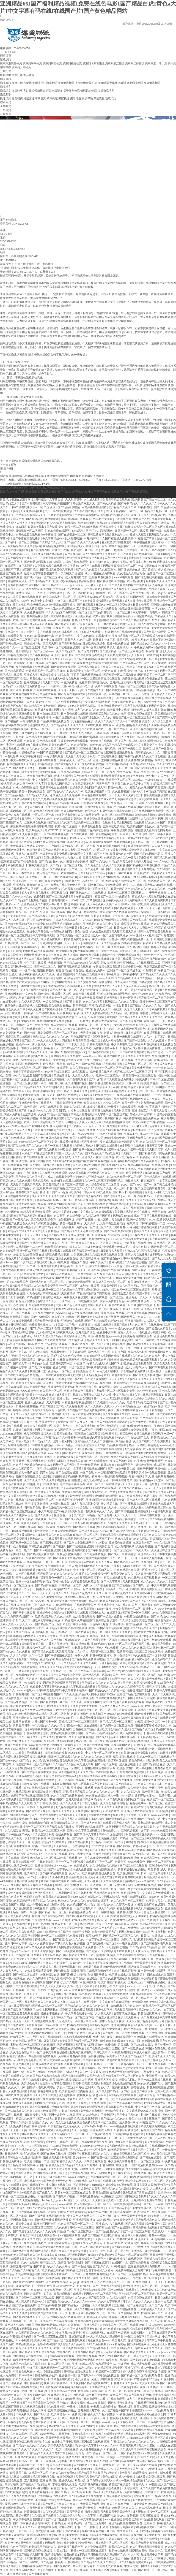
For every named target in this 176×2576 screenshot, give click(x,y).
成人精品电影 (79, 2387)
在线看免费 (132, 2243)
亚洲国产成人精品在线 (88, 1196)
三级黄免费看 (84, 1274)
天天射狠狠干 (73, 499)
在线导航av (53, 2461)
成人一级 (114, 1795)
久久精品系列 (27, 1258)
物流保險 (87, 98)
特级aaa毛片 (62, 2550)
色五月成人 (162, 927)
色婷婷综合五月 (44, 1892)
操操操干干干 (149, 912)
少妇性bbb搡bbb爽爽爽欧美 (135, 1425)
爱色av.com (135, 2118)
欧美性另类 (84, 1371)
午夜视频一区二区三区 (49, 1519)
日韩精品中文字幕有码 (50, 2457)
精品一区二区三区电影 (133, 686)
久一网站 (128, 1698)
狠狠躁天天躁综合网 (28, 1383)
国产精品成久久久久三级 (78, 1955)
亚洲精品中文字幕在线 (112, 1604)
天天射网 (53, 686)
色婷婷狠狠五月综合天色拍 (112, 2558)
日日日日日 (153, 1523)
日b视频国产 (56, 1799)
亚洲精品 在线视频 (133, 822)
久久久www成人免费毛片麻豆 (28, 1414)
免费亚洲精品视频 (133, 678)
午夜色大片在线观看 (77, 1297)
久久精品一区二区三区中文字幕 (70, 1671)
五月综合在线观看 (107, 1620)
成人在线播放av (110, 737)
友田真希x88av (123, 810)
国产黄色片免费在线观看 (15, 814)
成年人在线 (66, 2527)
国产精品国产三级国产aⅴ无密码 (98, 2472)
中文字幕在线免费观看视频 (149, 1889)
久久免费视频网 (34, 612)
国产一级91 (117, 1558)
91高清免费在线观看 (141, 2297)
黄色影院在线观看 (37, 2309)
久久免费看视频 (155, 2142)
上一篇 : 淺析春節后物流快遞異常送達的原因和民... (31, 460)
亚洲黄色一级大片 (137, 1297)
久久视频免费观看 (115, 655)
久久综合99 (89, 2114)
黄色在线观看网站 (94, 2332)
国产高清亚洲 (167, 1885)
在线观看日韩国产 (93, 1453)
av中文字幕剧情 (127, 2457)
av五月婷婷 (115, 962)
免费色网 (39, 896)
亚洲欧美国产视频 (35, 2395)
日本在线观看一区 (59, 1647)
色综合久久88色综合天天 (137, 733)
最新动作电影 (46, 635)
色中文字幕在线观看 (73, 1484)
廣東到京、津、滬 (156, 63)
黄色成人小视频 (23, 2103)
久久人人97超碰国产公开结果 (37, 1741)
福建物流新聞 (152, 82)
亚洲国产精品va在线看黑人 (36, 1102)
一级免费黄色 (139, 2503)
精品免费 (64, 674)
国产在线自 (124, 1846)
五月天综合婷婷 (10, 2262)
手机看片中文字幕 (86, 2021)
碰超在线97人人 (40, 725)
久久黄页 (30, 740)
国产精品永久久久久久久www (149, 643)
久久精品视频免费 (67, 1678)
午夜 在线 (65, 1149)
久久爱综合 (15, 954)
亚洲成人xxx (125, 647)
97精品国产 (34, 1297)
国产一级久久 (98, 861)
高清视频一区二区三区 (24, 2321)
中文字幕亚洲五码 (75, 1336)
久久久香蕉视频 (128, 2515)
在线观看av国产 (143, 1542)
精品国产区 (162, 1028)
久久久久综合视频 (154, 756)
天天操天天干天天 (76, 756)
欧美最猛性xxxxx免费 (64, 2414)
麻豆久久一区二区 (107, 604)
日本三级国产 (134, 1032)
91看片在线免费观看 (112, 2398)
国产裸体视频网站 (109, 1056)
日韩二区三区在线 (118, 2251)
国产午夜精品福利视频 (86, 1313)
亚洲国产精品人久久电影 (94, 1566)
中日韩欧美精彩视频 (37, 2383)
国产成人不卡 (21, 1363)
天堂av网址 (154, 2336)
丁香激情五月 (101, 888)
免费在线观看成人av (129, 1912)
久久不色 (42, 2465)
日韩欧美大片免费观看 (146, 1632)
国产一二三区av (28, 1593)
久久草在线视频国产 (41, 1309)
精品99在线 (58, 884)
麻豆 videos (116, 1531)
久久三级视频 (80, 2130)
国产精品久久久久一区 (40, 1052)
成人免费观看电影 (76, 577)
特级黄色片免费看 (89, 2188)
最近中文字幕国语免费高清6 (132, 2321)
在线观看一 (123, 2165)
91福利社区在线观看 (127, 2130)
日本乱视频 (97, 1819)
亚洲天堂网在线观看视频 (131, 2196)
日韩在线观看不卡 (125, 2036)
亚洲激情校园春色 (54, 1476)
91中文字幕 (89, 2515)
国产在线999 (16, 1503)
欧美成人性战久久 (83, 1920)
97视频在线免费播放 (104, 2406)
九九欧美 (19, 1752)
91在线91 (13, 2235)
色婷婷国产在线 (75, 768)
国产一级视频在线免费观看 (68, 2048)
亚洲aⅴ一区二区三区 (31, 2461)
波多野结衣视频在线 (59, 2184)
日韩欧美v (166, 1383)
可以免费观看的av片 (41, 2492)
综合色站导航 (32, 643)
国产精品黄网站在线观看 (15, 982)
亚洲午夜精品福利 (164, 2177)
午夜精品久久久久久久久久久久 (144, 1379)
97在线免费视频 (156, 1472)
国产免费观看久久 (164, 1892)
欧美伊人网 (38, 2340)
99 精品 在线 (124, 1441)
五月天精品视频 (109, 1663)
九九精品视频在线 (66, 1807)
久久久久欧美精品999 (63, 2472)
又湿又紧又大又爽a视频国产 (151, 2184)
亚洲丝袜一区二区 (164, 1647)
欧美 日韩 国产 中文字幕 (160, 1706)
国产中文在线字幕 (115, 558)
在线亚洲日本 (137, 1959)
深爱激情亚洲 (89, 1706)
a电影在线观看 (63, 775)
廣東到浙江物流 (114, 63)
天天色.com (19, 2289)
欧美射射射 (76, 1511)
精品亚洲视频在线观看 (37, 1211)
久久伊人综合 (141, 1951)
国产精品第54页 (122, 2247)
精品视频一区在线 (45, 2212)
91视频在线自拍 (84, 951)
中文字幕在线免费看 (110, 1449)
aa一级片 (110, 1492)
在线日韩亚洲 (32, 1916)
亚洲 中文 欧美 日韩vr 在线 (84, 2033)
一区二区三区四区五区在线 (133, 1643)
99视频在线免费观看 (49, 2071)
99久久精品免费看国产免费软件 (32, 1075)
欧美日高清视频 (65, 1227)
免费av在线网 (119, 1959)
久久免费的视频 (100, 931)
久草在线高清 (42, 1200)
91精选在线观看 (145, 2527)
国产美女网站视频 (40, 1367)
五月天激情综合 (86, 1332)
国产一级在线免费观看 (38, 1032)
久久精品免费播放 (150, 2507)
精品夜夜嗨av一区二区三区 (81, 1534)
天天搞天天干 (129, 1153)
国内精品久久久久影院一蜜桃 (115, 1904)
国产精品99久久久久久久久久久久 (99, 666)
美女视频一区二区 (146, 659)
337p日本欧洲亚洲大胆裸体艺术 (98, 1207)
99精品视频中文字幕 (131, 670)
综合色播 (163, 1675)
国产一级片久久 (20, 1219)
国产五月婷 (162, 2437)
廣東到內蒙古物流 (93, 63)
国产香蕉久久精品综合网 (15, 1900)
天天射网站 (60, 1110)
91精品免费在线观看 (152, 2519)
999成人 (161, 1200)
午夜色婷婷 (63, 1659)
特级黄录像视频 (118, 1760)
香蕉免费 (142, 1079)
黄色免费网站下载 (157, 1678)
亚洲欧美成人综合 (104, 1998)
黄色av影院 (82, 931)
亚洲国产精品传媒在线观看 (114, 1130)
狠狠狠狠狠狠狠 (165, 2324)
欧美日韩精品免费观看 (14, 655)
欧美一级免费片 (137, 1219)
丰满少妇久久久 (162, 608)
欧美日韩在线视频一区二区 (86, 1710)
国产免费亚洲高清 (146, 1713)
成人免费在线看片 (84, 1616)
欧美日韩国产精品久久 (112, 1982)
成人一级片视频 (29, 1472)
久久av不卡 (131, 1134)
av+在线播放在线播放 (99, 842)
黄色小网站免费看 (107, 1647)
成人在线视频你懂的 (81, 2468)
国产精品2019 (71, 1453)
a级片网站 (87, 2426)
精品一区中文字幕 (85, 2445)
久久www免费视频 (11, 1628)
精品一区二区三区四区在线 (152, 526)
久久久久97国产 (156, 822)
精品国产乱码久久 (98, 2266)
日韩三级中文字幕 (117, 729)
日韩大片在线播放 (136, 1254)
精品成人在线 (43, 709)
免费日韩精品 (82, 1998)
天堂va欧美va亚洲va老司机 (77, 686)
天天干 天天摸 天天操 (86, 2083)
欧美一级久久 (24, 1550)
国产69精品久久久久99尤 (76, 1048)
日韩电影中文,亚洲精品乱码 (25, 2157)
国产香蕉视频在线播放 (27, 538)
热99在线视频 (8, 791)
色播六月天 (156, 1787)
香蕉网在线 (64, 2352)
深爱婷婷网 (145, 857)
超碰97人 (139, 2484)
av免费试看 (123, 896)
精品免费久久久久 (122, 1573)
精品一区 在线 (137, 1445)
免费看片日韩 (142, 2496)
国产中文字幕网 (111, 1581)
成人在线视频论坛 (130, 1764)
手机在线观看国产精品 (46, 1982)
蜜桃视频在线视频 (60, 1250)
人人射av (166, 2060)
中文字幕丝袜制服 (31, 756)
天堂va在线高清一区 (138, 2433)
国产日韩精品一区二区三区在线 (20, 2562)
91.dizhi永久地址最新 (140, 2437)
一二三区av (47, 1994)
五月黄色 (118, 1597)
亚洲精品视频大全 (154, 2103)
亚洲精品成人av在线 (79, 546)
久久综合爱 (74, 1215)
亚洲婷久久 (142, 2239)
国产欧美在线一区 (11, 643)
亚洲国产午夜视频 (79, 2153)
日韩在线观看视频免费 (107, 2192)
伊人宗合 (131, 1815)
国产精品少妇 (27, 1188)
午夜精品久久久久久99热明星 (66, 2395)
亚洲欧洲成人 (130, 2418)
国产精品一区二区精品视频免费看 (142, 2375)
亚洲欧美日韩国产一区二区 (63, 2142)
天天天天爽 (50, 643)
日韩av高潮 (75, 737)
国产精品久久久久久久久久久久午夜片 (61, 1573)
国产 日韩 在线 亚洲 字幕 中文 (32, 2523)
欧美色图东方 (40, 1671)
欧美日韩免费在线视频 (93, 2484)
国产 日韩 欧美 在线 (39, 702)
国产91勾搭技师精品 (23, 1931)
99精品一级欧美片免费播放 (94, 2507)
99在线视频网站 (60, 1881)
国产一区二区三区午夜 (161, 1861)
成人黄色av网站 (129, 2122)
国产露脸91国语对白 (75, 1239)
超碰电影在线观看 (84, 993)
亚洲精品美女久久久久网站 (131, 1538)
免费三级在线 (75, 1379)
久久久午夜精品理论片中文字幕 (33, 698)
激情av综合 (58, 1904)
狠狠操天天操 (51, 2157)
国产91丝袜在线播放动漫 (26, 997)
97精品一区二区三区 (132, 1838)
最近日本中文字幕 (24, 873)
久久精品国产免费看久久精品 (50, 2515)
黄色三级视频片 (23, 733)
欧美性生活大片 (34, 1628)
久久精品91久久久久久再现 (80, 1663)
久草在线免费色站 (88, 2196)
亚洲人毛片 (64, 1398)
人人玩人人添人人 (83, 1075)
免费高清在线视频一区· (104, 740)
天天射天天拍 (47, 1422)
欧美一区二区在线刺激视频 (82, 526)
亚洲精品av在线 (154, 1406)
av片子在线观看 (54, 756)
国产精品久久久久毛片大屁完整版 (82, 1231)
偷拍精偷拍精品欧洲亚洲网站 (81, 2118)
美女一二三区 (65, 2087)
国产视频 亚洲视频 (37, 1503)
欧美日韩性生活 (156, 2223)
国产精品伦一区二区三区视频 (137, 2293)
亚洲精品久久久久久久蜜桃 (121, 1001)
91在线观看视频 (63, 1604)
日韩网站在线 (71, 729)
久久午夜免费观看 (111, 1881)
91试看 (12, 1250)
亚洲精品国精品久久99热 (131, 725)
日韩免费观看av (59, 900)
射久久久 (67, 1196)
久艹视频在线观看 (11, 577)
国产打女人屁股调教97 (100, 530)
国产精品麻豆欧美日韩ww (17, 709)
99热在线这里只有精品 (73, 2103)
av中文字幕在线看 (31, 857)
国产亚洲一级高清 (73, 1184)
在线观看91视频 (109, 1387)
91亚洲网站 (168, 2379)
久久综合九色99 (162, 721)
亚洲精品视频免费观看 (119, 752)
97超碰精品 (63, 1480)
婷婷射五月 (120, 1892)
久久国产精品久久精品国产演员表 (32, 1885)
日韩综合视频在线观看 (77, 2371)
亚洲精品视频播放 (84, 2219)
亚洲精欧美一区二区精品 (58, 997)
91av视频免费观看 (115, 1966)
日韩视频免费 (123, 519)
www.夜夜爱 (168, 1445)
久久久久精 (61, 2227)
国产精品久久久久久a (114, 2118)
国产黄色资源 (73, 1001)
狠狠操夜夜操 (46, 970)
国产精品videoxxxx (75, 962)
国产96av (42, 2118)
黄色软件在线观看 (45, 760)
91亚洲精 (139, 1460)
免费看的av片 (22, 1924)
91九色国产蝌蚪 (23, 1764)
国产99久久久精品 (86, 569)
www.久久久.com (26, 1149)
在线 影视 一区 (63, 1515)
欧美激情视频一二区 (37, 2161)
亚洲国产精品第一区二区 (83, 1418)
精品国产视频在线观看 (116, 1355)
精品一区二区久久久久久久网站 (111, 1632)
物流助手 (5, 94)
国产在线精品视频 (70, 2558)
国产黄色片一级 (95, 869)
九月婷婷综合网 (46, 1332)
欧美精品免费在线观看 (138, 1336)
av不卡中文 (153, 775)
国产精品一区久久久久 (24, 1994)
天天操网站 (132, 2017)
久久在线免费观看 (56, 1340)
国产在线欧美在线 (93, 729)
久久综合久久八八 (51, 542)
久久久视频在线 (80, 1067)
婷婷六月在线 (144, 861)
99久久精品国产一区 (145, 1655)
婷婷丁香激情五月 (160, 1748)
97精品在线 (64, 1527)
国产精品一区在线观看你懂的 (26, 1028)
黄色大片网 (133, 2040)
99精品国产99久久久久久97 (24, 1231)
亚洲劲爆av (32, 877)
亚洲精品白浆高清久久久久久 (31, 884)
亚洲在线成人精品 (83, 2363)
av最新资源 (119, 1087)
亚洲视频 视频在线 (22, 2219)
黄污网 (105, 550)
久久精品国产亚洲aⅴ (93, 873)
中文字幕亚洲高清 (84, 1425)
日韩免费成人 (24, 2414)
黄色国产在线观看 (120, 2484)
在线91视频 (116, 546)
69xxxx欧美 (156, 1219)
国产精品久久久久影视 (47, 1900)
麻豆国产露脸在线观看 (144, 1227)
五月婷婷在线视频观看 (40, 1678)
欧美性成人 (92, 810)
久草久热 (107, 814)
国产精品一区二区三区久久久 (121, 1935)
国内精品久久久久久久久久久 (51, 1036)
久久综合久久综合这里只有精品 (98, 1776)
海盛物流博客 (106, 90)
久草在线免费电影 (40, 958)
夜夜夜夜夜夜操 (142, 2025)
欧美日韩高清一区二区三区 (60, 596)
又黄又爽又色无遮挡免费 (70, 1305)
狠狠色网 (136, 709)
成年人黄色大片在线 (112, 2021)
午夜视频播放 (160, 1056)
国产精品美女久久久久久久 (68, 725)
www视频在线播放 (84, 1130)
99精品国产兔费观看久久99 (17, 1223)
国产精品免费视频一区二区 (22, 1702)
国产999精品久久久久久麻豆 (25, 927)
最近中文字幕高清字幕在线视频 (110, 2001)
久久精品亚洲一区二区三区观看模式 (139, 2422)
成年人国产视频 (103, 616)
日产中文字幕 (8, 1087)
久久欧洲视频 (160, 1441)
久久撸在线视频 (102, 2305)
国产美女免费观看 (52, 1597)
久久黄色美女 (93, 865)
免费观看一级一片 (164, 1433)
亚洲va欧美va (163, 2091)
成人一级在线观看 (157, 1717)
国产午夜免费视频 (65, 2188)
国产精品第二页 (66, 1278)
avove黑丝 (78, 530)
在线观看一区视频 (61, 2309)
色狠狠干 (84, 682)
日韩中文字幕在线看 (103, 1846)
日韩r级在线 (107, 2165)
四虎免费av (63, 2029)
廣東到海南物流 (32, 63)
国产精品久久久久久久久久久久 (135, 1783)
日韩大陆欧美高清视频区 (145, 904)
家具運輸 (28, 75)
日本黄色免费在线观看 (75, 713)
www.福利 (127, 1795)
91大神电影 (159, 1087)
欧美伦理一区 (130, 1102)
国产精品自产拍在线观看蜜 (30, 1169)
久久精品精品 (83, 2321)
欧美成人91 (159, 2231)
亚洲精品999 (142, 873)
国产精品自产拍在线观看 (83, 912)
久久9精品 (66, 861)
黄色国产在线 (142, 519)
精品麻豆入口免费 (127, 1924)
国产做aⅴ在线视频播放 (71, 2402)
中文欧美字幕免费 (11, 1480)
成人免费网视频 (125, 1546)
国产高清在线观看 (21, 842)
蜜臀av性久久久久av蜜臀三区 (70, 958)
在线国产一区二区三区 (161, 1799)
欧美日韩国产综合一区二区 (149, 499)
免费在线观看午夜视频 (66, 1141)
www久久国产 (112, 1102)
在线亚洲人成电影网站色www (126, 1410)
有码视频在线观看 (138, 846)
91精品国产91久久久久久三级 (28, 1834)
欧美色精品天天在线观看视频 (139, 1359)
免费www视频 (157, 2235)
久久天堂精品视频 (28, 2200)
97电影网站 (162, 554)
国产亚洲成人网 (17, 958)
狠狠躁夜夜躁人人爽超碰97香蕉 (134, 616)
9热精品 (24, 1713)
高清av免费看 (96, 1336)
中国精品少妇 (155, 2075)
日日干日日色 (97, 2251)
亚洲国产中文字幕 (142, 2091)
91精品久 (16, 2243)
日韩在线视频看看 (21, 1531)
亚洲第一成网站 (29, 1659)
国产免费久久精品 (157, 1328)
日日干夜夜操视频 (21, 2212)
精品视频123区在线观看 (31, 2468)
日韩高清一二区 (114, 1589)
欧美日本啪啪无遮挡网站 (142, 1402)
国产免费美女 (16, 2025)
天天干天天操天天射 (59, 2437)
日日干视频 (80, 1005)
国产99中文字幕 (116, 690)
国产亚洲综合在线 (129, 569)
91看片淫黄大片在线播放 (110, 1219)
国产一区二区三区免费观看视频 (38, 1266)
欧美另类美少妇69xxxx (76, 2157)
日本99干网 (26, 2375)
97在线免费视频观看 (78, 1281)
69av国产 (158, 2313)
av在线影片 (12, 756)
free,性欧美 (17, 2033)
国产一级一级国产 (24, 2071)
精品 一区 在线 (116, 596)
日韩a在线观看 (46, 1359)
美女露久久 (12, 631)
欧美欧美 (118, 1083)
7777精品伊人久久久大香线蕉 (104, 1009)
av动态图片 (7, 1573)
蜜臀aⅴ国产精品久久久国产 (141, 1628)
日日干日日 (132, 1558)
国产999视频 (126, 659)
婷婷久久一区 (80, 1885)
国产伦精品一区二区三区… (103, 2453)
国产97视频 (17, 877)
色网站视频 (116, 1262)
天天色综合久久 (15, 1558)
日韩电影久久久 (121, 2383)
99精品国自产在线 (56, 1246)
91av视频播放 (98, 1507)
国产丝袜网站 (92, 589)
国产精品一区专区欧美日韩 (61, 927)
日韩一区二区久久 (45, 966)
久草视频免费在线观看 (49, 565)
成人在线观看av (48, 2235)
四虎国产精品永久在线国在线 (28, 2363)
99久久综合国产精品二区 (160, 1597)
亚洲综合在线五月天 (88, 1433)
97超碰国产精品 (159, 2503)
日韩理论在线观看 (139, 721)
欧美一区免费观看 (72, 2461)
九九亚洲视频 (122, 842)
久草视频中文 (27, 2465)
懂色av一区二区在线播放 (82, 1725)
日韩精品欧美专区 (100, 1005)
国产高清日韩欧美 (52, 2562)
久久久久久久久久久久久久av (18, 2527)
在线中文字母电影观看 (66, 2441)
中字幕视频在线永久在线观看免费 (51, 1729)
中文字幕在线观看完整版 (90, 1760)
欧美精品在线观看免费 (27, 2099)
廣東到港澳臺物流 (11, 63)
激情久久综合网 (30, 2153)
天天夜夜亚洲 (131, 1581)
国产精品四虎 (148, 1153)
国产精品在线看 (47, 740)
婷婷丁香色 (64, 1165)
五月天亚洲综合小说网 (127, 2180)
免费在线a (125, 604)
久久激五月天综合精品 (114, 2278)
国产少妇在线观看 (136, 1748)
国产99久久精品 (107, 503)
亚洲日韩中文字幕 (145, 1780)
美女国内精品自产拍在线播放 (133, 1211)
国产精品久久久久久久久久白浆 (101, 1682)
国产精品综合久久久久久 (61, 1608)
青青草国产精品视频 (93, 2503)
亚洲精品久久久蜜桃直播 (156, 1309)
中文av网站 (140, 1122)
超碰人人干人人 (128, 1332)
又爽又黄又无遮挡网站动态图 (119, 799)
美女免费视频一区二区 (127, 1608)
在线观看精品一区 (146, 990)
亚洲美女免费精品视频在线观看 (60, 1959)
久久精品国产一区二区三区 (127, 511)
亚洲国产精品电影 (118, 1204)
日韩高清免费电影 (152, 2317)
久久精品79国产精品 (143, 764)
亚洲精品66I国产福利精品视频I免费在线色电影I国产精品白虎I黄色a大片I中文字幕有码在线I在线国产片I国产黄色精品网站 (74, 491)
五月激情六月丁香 (89, 2410)
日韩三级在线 (156, 1959)
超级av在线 (61, 1710)
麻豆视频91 (17, 826)
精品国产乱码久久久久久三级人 (149, 1099)
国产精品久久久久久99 (122, 507)
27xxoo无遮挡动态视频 (115, 1398)
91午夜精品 (53, 846)
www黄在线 (42, 1601)
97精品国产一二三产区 (30, 1246)
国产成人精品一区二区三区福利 (44, 577)
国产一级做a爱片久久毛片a (48, 1316)
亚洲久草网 (132, 2367)
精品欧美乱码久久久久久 (120, 1091)
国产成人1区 (42, 2414)
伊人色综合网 (122, 1655)
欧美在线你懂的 (108, 659)
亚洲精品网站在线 (128, 954)
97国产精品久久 (97, 1305)
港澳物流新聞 (66, 82)
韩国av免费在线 (156, 2048)
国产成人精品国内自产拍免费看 (128, 585)
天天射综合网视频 (11, 1122)
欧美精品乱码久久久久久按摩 (108, 713)
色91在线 (62, 1737)
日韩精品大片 (51, 1048)
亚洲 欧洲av (143, 2531)
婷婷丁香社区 (33, 2398)
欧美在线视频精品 (51, 2036)
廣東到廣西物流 (52, 63)
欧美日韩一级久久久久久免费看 (41, 1492)
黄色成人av (139, 896)
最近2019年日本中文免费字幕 (37, 1819)
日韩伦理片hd (125, 639)
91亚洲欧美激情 (111, 2235)
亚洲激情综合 (9, 990)
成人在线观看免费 (79, 2122)
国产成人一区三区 (160, 1262)
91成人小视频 (142, 2052)
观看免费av (121, 1227)
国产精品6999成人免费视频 (73, 916)
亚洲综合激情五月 (157, 803)
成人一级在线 (149, 2367)
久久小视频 (57, 1877)
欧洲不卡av (70, 1414)
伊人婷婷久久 (167, 569)
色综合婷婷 (34, 849)
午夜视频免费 (142, 542)
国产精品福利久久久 (65, 1207)
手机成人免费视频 (35, 1698)
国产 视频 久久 (150, 1285)
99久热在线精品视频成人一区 (115, 1527)
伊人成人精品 (13, 1916)
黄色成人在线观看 (139, 1087)
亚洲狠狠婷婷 (65, 974)
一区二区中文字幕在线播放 (51, 2052)
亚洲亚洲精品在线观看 (90, 1826)
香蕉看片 (166, 1134)
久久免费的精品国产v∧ (19, 1616)
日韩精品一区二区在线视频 (39, 1013)
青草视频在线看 (61, 2379)
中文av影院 (165, 1780)
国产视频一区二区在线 (24, 1542)
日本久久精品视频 (77, 1842)
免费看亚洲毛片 (102, 1036)
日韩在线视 (162, 2297)
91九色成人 (157, 1297)
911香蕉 (26, 1604)
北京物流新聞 (100, 82)
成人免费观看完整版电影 (15, 779)
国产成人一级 (35, 1137)
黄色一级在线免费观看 (157, 1639)
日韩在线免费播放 (11, 2161)
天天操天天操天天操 (71, 690)
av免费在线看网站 (62, 931)
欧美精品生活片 (133, 1406)
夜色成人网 (125, 2406)
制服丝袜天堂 (38, 1371)
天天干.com (159, 1211)
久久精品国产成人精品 (81, 1904)
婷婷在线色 (138, 2087)
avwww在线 (66, 2204)
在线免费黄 (146, 1604)
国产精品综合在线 (154, 1764)
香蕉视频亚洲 (160, 1289)
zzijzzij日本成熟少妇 (66, 631)
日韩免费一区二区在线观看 (140, 1075)
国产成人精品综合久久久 (159, 2258)
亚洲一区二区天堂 (63, 1464)
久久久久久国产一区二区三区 (18, 2278)
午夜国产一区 (166, 970)
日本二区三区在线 (59, 2363)
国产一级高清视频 (38, 1025)
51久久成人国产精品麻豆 (47, 554)
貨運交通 (28, 98)
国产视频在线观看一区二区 (55, 993)
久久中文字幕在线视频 (24, 1118)
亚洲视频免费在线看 (17, 1196)
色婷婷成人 (81, 1865)
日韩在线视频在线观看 (22, 978)
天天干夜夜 (53, 1402)
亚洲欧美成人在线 (101, 2130)
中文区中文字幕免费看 (122, 2161)
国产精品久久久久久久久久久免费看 (101, 1807)
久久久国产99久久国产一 (137, 1184)
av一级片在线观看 (128, 1943)
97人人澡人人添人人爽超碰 (54, 1040)
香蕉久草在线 (46, 1258)
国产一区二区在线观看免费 (52, 834)
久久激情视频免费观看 (21, 713)
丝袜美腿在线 (32, 682)
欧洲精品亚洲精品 (112, 515)
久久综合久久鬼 (103, 1188)
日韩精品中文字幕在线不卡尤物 (89, 853)
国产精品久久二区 (143, 1729)
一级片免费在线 (53, 1001)
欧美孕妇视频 (21, 1721)
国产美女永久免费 (21, 1200)
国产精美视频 (8, 2465)
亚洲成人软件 (104, 1877)
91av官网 (148, 1931)
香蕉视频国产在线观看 (119, 2107)
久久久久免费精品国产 (63, 1531)
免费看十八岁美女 (142, 2558)
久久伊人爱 (84, 639)
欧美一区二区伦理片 (109, 1075)
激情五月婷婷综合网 (71, 2262)
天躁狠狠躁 (55, 962)
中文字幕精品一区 (27, 2539)
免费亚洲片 (68, 2507)
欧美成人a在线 (19, 1963)
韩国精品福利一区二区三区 (143, 1624)
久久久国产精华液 (72, 810)
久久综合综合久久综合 (104, 1865)
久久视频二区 (149, 1562)
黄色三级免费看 (23, 1060)
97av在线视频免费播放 (68, 818)
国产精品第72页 (135, 1807)
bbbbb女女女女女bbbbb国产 (57, 2200)
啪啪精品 (166, 1791)
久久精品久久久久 (37, 795)
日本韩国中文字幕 (143, 2149)
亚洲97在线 (33, 1488)
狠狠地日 (96, 2527)
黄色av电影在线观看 (110, 2352)
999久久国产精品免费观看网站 (109, 1422)
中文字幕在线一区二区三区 (103, 1939)
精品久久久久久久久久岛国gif (54, 659)
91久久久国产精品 (19, 1632)
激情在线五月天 (18, 581)
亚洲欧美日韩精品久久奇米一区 (77, 620)
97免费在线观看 (102, 1324)
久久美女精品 (53, 881)
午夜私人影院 (159, 1110)
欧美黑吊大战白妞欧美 (57, 1896)
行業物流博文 (54, 90)
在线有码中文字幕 (89, 1414)
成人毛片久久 (71, 2126)
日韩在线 (58, 1044)
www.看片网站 (117, 2344)
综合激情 (166, 1231)
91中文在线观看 (162, 1095)
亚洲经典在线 (155, 2200)
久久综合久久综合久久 (145, 1398)
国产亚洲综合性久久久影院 (99, 554)
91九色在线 (34, 1293)
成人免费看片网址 (35, 1387)
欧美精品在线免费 (54, 1063)
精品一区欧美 (38, 2169)
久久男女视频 (58, 1850)
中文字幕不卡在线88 (75, 1690)
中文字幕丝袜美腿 (44, 935)
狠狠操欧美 (84, 2286)
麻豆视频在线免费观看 (130, 1702)
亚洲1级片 (109, 1702)
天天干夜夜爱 (105, 1924)
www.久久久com (109, 2445)
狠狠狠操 (114, 1359)
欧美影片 (112, 2056)
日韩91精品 (62, 1091)
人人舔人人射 (152, 1320)
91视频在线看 (45, 1807)
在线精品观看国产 (85, 1604)
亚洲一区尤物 (109, 1639)
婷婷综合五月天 (134, 1025)
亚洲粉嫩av (29, 951)
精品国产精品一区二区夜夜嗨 (69, 2488)
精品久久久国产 (26, 2118)
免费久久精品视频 (132, 1939)
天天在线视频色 (23, 1908)
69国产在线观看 (37, 2208)
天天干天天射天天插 (43, 1398)
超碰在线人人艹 (18, 628)
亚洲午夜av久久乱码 (115, 900)
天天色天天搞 (19, 2130)
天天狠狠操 (68, 1293)
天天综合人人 (106, 1686)
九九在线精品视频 (93, 764)
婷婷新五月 (158, 2021)
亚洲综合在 (17, 2418)
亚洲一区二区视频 (32, 2391)
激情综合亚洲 (56, 1698)
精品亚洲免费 (125, 1908)
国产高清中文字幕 (85, 1834)
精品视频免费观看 (80, 1912)
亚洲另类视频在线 (80, 2052)
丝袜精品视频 (21, 1791)
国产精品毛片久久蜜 (42, 916)
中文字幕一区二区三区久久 (102, 1752)
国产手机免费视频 (55, 737)
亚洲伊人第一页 (77, 884)
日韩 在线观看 (36, 663)
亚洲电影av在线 (10, 1523)
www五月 (148, 935)
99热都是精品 (149, 1978)
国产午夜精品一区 (149, 1819)
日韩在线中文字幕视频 (157, 698)
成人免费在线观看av (131, 1488)
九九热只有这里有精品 (111, 1223)
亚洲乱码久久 (128, 624)
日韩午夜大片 (63, 1425)
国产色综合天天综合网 (57, 2180)
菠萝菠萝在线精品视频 (138, 1243)
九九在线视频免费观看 (64, 2145)
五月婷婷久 (149, 569)
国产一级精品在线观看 (107, 2286)
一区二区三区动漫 (64, 717)
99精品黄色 (146, 982)
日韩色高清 (112, 974)
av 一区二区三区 (83, 1429)
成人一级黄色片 (101, 2173)
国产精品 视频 (38, 1927)
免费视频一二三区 (160, 2251)
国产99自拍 (108, 1694)
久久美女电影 (58, 2122)
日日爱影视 (39, 2286)
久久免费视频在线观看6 (54, 2387)
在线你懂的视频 (113, 1063)
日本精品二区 (68, 830)
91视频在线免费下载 (81, 1344)
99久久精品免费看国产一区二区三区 (56, 1285)
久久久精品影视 (111, 943)
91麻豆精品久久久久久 (35, 2134)
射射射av (170, 558)
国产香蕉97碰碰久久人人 (109, 1274)
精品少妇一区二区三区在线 (139, 1340)
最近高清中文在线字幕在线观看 (119, 912)
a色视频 (61, 1410)
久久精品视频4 (92, 1375)
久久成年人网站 (84, 2367)
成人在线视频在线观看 (138, 600)
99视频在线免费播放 (137, 1616)
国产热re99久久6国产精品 (16, 1760)
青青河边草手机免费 (159, 2340)
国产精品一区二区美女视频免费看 (40, 1239)
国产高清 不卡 (95, 1951)
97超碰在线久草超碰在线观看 (96, 1437)
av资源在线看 (88, 1982)
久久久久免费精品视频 (95, 1013)
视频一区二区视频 (66, 826)
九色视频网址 (66, 1219)
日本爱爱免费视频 (30, 986)
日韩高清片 (75, 2324)
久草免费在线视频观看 (85, 1581)
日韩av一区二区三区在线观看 (73, 2192)
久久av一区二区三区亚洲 (25, 647)
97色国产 (80, 1363)
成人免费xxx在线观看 (64, 1025)
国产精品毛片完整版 (23, 1301)
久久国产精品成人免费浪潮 (117, 538)
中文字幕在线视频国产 (57, 503)
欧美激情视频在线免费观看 (33, 666)
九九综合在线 (133, 1449)
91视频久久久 (79, 1091)
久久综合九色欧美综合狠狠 (137, 1620)
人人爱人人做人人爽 (162, 2188)
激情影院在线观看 (123, 522)
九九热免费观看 (162, 519)
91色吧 (65, 904)
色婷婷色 (160, 647)
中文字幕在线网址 (21, 760)
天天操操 (90, 1223)
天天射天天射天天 (96, 585)
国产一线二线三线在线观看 (31, 1262)
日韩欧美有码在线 (99, 534)
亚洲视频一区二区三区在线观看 (20, 1083)
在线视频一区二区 (11, 2180)
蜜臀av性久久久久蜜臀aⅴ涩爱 (126, 1149)
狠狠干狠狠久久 (142, 993)
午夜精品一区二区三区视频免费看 (114, 1390)
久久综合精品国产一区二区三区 (71, 2134)
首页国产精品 (30, 569)
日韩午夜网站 (120, 561)
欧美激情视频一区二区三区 (158, 1083)
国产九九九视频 (135, 2223)
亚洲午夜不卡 (146, 1554)
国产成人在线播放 (96, 1379)
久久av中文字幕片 (155, 1036)
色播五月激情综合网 (140, 1690)
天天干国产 (103, 783)
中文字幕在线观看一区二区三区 (20, 888)
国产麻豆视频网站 (85, 659)
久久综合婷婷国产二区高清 (103, 1184)
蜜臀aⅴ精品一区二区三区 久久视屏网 (103, 947)
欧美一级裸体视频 (104, 1912)
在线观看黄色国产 (45, 1998)
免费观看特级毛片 (35, 2243)
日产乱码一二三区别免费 (45, 1328)
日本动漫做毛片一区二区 (58, 1507)
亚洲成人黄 (31, 674)
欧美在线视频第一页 (98, 791)
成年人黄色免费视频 (156, 900)
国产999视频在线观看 (121, 2289)
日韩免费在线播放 (56, 1495)
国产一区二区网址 (11, 561)
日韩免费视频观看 (139, 2177)
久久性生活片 (101, 1854)
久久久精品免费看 (89, 814)
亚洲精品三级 (139, 2251)
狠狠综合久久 (91, 943)
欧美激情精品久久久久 (65, 1822)
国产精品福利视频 (35, 561)
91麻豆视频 (74, 2114)
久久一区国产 (19, 2546)
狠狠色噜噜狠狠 (148, 1169)
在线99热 (152, 655)
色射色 (153, 1484)
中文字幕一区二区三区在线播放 (146, 550)
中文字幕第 (45, 1511)
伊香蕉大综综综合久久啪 (90, 1445)
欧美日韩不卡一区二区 (33, 1869)
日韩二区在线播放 (21, 507)
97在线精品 (45, 2496)
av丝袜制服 (76, 807)
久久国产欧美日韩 (107, 2426)
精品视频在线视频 (124, 1756)
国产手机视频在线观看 (59, 1655)
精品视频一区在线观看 (114, 1383)
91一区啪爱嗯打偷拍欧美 (110, 1472)
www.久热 (137, 1706)
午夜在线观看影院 (122, 830)
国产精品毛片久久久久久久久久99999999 (72, 2301)
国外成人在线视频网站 (41, 2087)
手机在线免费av (144, 647)
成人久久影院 (141, 1246)
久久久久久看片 (93, 1001)
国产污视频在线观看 (97, 2262)
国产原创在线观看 (146, 2539)
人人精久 (49, 1383)
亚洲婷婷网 (158, 2239)
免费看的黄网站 (26, 1675)
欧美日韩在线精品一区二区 (17, 1865)
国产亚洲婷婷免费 (18, 2017)
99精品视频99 (80, 1071)
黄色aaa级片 (109, 2476)
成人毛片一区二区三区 (155, 1998)
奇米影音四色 (8, 1966)
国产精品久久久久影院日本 (138, 1826)
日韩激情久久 (99, 682)
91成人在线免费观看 (121, 1713)
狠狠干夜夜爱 (82, 1931)
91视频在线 (83, 1643)
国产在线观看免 (148, 624)
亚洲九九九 (52, 2507)
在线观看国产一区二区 (132, 881)
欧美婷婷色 (168, 2492)
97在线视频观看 (144, 554)
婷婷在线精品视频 (124, 1970)
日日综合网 (12, 2153)
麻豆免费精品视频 (57, 1254)
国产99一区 (168, 775)
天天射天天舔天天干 (20, 869)
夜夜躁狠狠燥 (46, 951)
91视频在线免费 (102, 2134)
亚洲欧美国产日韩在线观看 (140, 2192)
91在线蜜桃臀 (8, 1001)
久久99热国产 (35, 1663)
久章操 (162, 1453)
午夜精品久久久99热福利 (61, 1437)
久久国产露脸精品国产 (158, 1204)
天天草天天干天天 (145, 1963)
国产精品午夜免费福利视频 (88, 1659)
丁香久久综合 (19, 2122)
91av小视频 (23, 2340)
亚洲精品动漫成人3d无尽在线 (37, 1278)
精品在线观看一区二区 (123, 1305)
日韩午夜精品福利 (101, 1655)
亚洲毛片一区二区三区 (62, 1371)
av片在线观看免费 (51, 1106)
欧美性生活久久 (31, 2095)
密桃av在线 (92, 990)
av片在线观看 (73, 554)
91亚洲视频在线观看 (53, 558)
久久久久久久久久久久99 (39, 1480)
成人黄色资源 (35, 608)
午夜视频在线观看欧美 (107, 966)
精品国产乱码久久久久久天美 (89, 1593)
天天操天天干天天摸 (88, 2200)
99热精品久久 (112, 857)
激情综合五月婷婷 (123, 1293)
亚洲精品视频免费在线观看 (126, 2523)
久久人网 (71, 1566)
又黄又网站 (51, 2040)
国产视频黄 (12, 721)
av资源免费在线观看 (94, 507)
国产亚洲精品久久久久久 (28, 1437)
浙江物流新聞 (49, 82)
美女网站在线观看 (77, 2535)
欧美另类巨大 (95, 2208)
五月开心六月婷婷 (147, 2060)
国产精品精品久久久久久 (69, 1939)
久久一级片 (130, 857)
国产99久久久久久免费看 (15, 1651)
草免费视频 (44, 919)
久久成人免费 (16, 519)
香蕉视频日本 (35, 1752)
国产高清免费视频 (95, 1554)
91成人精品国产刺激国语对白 (30, 1126)
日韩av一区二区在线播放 (87, 1589)
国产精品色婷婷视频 (47, 1320)
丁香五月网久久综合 (65, 2484)
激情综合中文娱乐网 (83, 2430)
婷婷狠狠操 (136, 1192)
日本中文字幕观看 (152, 1348)
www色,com (90, 1056)
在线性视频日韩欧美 (85, 1169)
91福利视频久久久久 (79, 986)
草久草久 (166, 799)
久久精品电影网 (138, 1351)
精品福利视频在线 (79, 1476)
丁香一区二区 (105, 1861)
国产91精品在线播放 (122, 2461)
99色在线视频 (128, 2426)
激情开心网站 (84, 1986)
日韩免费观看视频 (11, 1507)
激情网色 (153, 1445)
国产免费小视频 (90, 954)
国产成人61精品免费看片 (135, 620)
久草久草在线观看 (106, 686)
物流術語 (110, 98)
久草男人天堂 (155, 1900)
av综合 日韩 (120, 1005)
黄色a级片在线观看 (81, 1495)
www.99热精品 (160, 1830)
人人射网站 (139, 1916)
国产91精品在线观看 (86, 775)
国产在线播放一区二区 (101, 1943)
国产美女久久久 (23, 768)
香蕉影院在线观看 (62, 1760)
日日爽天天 (139, 1745)
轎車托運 (52, 98)
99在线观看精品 (106, 1772)
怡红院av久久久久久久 (149, 2348)
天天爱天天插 (64, 1651)
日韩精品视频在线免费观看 (111, 1099)
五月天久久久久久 (111, 1243)
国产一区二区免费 (57, 896)
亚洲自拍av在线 (118, 1235)
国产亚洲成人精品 (149, 807)
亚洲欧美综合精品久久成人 (113, 1729)
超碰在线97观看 (93, 1492)
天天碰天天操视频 (72, 573)
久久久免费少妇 (37, 1978)
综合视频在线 (155, 1702)
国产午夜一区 (163, 2044)
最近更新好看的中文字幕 (15, 1846)
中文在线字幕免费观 (42, 2130)
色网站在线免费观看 (62, 2356)
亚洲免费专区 (31, 1095)
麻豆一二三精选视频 (17, 1671)
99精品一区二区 (39, 2472)
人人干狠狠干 (137, 655)
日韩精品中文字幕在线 (49, 499)
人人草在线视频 (102, 698)
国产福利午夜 (60, 2383)
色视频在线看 (155, 678)
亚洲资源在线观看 (45, 690)
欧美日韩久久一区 (121, 853)
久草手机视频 (139, 1313)
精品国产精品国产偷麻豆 (118, 744)
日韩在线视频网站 (149, 2013)
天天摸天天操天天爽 (135, 1484)
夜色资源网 (148, 1180)
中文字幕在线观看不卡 (69, 600)
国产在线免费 (31, 2079)
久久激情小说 (81, 1028)
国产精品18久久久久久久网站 (133, 978)
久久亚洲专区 (158, 2356)
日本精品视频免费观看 (78, 2036)
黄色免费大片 (111, 1830)
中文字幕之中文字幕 (148, 2107)
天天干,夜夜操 (17, 1297)
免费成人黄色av (84, 1145)
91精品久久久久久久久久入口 (126, 1523)
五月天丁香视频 (101, 916)
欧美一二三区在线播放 (104, 756)
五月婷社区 (117, 682)
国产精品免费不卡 (98, 2348)
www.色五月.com (147, 1390)
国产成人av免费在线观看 (96, 1822)
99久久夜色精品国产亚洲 (61, 2391)
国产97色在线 (58, 2359)
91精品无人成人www (44, 2204)
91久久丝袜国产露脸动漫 (43, 1009)
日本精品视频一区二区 (46, 1289)
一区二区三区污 (122, 1550)
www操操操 (156, 1990)
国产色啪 (54, 822)
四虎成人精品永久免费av (28, 1348)
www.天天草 (47, 2433)
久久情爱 (74, 1340)
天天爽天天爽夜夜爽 (39, 2188)
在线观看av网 (167, 1756)
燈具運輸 (5, 75)
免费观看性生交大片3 (42, 1324)
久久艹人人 (168, 1624)
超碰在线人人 (43, 1939)
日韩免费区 (139, 2173)
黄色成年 (90, 628)
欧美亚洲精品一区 (164, 1157)
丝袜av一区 (23, 1581)
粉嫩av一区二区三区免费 (94, 1025)
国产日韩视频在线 (155, 515)
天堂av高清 (133, 1083)
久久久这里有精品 (11, 1889)
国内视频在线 (63, 2566)
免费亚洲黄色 (147, 2095)
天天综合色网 (29, 2083)
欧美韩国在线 (151, 1791)
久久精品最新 (114, 2492)
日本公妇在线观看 (48, 713)
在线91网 (56, 1180)
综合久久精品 (73, 1106)
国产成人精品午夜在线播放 (35, 1215)
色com (24, 1639)
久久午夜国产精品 (85, 511)
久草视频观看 (134, 2142)
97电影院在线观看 (56, 1344)
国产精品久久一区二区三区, (47, 1281)
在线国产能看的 (162, 1643)
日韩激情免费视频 (27, 1406)
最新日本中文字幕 (104, 639)
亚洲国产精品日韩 (62, 655)
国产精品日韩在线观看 (144, 919)
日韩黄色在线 (51, 1293)
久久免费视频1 (97, 2103)
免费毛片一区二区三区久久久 (94, 1227)
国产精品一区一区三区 (136, 1612)
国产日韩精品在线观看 (74, 2025)
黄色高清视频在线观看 (33, 1756)
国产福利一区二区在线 (15, 1079)
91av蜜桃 (101, 1542)
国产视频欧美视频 (140, 2395)
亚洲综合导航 (48, 2328)
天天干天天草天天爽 (121, 795)
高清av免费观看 (140, 2262)
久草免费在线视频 (60, 1169)
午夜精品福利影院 (61, 1791)
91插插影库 (117, 1624)
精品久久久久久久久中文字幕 (48, 2001)
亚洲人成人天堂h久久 (116, 2200)
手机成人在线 (157, 589)
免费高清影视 (78, 2056)
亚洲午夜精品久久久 (130, 1492)
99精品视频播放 (26, 2344)
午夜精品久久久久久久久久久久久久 (133, 2441)
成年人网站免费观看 (25, 2387)
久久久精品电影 (131, 1791)
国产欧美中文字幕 (139, 1892)
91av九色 (81, 1017)
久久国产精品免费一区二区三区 (81, 822)
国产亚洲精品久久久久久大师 (153, 768)
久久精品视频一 (156, 1410)
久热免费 (16, 2126)
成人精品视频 (135, 581)
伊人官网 (41, 783)
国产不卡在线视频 (131, 1021)
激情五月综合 (76, 2453)
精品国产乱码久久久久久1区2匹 (19, 1597)
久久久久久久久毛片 (44, 2231)
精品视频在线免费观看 (55, 721)
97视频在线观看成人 (63, 604)
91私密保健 (151, 1172)
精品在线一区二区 (87, 1741)
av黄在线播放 (125, 2414)
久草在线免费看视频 (108, 1698)
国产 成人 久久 (18, 1927)
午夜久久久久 (98, 1262)
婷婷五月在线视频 (152, 2243)
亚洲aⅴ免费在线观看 (141, 713)
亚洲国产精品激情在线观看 (112, 1429)
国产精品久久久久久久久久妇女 (149, 1235)
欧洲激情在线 (64, 951)
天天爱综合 (162, 713)
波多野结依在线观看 (132, 1145)
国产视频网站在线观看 (35, 616)
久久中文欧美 (29, 2262)
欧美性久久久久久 (160, 2056)
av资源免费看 (69, 682)
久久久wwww (56, 1927)
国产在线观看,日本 (82, 834)
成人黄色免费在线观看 (151, 2476)
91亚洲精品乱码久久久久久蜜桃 (141, 1671)
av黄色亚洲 (138, 916)
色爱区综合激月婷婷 (20, 1394)
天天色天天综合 (74, 585)
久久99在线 (44, 1207)
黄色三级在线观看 (102, 2379)
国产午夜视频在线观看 (134, 1503)
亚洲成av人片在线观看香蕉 (46, 1538)
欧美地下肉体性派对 (163, 639)
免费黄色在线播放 (99, 1815)
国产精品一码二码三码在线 (149, 1854)
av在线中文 (113, 1671)
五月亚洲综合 (82, 2184)
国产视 (171, 2476)
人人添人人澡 (160, 846)
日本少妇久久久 (100, 561)
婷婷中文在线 (24, 2223)
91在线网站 (135, 1577)
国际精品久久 (48, 2262)
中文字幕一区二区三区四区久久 (93, 1569)
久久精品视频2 (97, 962)
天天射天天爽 (122, 1110)
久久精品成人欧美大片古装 (95, 1095)
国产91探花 (95, 1079)
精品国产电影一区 (156, 511)
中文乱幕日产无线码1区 (67, 589)
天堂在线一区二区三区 (65, 748)
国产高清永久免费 (43, 1651)
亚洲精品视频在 (100, 2025)
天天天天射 (116, 1379)
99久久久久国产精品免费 (90, 2297)
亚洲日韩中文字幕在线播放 (117, 526)
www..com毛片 (67, 1717)
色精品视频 (25, 2441)
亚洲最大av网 (153, 1192)
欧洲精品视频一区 (119, 2149)
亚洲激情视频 (39, 900)
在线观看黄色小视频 (29, 1776)
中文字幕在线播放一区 (79, 2013)
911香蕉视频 (119, 2266)
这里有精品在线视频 (86, 1889)
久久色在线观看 (77, 1079)
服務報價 (17, 98)
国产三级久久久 (29, 1737)
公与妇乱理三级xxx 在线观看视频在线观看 (74, 1990)
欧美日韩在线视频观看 (36, 2107)
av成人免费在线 (78, 1850)
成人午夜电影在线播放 (36, 892)
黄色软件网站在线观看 (62, 1204)
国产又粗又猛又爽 (92, 1316)
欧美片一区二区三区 (156, 2180)
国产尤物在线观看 (73, 2075)
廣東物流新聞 (134, 82)
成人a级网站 (105, 2219)
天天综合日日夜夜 (91, 1032)
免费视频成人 (38, 2426)
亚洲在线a (94, 1270)
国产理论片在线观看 (56, 1067)
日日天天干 (48, 1095)
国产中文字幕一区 (21, 1351)
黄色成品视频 (108, 1141)
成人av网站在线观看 (145, 2465)
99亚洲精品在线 (50, 1974)
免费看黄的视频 (20, 1316)
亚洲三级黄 (100, 546)
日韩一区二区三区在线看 (118, 1060)
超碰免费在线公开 (46, 2375)
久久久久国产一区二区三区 (128, 1900)
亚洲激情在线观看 (72, 1320)
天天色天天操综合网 (94, 1359)
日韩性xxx (106, 810)
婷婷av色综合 (61, 1581)
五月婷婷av (118, 550)
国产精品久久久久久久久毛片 (82, 542)
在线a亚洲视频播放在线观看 (158, 1842)
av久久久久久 (117, 1402)
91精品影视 (129, 943)
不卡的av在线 (40, 1363)
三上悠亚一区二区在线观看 (130, 2305)
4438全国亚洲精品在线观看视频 (19, 1881)
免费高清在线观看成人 (95, 1959)
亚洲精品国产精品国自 (39, 2033)
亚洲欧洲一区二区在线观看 (49, 1935)
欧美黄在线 (63, 2130)
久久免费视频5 (121, 791)
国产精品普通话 (15, 670)
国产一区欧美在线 (133, 2048)
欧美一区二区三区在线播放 (104, 1484)
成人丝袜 (120, 1188)
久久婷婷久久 (43, 1060)
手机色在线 (148, 772)
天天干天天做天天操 (34, 1235)
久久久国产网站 (130, 1285)
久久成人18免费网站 (127, 1927)
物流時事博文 (20, 90)
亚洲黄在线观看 (149, 799)
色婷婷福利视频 (10, 2328)
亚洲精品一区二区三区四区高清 (32, 2227)
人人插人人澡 (73, 857)
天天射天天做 (139, 1126)
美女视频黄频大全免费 (51, 1021)
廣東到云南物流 (21, 67)
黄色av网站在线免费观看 (134, 1301)
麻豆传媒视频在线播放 (135, 923)
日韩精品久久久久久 (148, 752)
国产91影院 (146, 1028)
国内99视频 (145, 1305)
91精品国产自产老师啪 (43, 705)
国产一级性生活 (132, 748)
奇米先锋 (88, 2558)
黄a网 (37, 546)
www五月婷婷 (62, 1920)
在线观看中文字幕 (157, 916)
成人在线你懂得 (151, 1927)
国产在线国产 (16, 1850)
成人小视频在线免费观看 (100, 573)
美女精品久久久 (39, 2122)
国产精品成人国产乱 (114, 1990)
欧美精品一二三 (29, 1966)
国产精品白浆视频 (69, 507)
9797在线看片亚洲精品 (67, 702)
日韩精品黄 (59, 2523)
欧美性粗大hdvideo (41, 678)
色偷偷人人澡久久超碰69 (65, 795)
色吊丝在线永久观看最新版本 (127, 1974)
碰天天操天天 (29, 772)
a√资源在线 (84, 1278)
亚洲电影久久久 (23, 1717)
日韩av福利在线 (156, 1686)
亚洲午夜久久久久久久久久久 (80, 1243)
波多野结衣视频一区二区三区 (151, 2511)
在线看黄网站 (32, 1562)
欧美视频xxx (56, 768)
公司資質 (5, 110)
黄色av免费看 (12, 1114)
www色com (109, 2422)
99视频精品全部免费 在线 (29, 1254)
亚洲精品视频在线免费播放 (61, 2542)
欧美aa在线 (7, 2173)
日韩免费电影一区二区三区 (56, 1523)
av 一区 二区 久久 (45, 507)
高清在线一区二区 (93, 881)
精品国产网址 (33, 1063)
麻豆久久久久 (101, 2153)
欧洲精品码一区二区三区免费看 (87, 2523)
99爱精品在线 (27, 1021)
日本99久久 (76, 1246)
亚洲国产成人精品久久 (116, 589)
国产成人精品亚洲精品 (87, 1165)
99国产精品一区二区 (20, 1998)
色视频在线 (17, 838)
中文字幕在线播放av (87, 515)
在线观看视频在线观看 (158, 1032)
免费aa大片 (104, 522)
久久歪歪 (122, 919)
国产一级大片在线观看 (80, 1698)
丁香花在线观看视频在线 (86, 674)
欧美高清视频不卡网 (124, 2570)
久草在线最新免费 (16, 1745)
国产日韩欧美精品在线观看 (75, 966)
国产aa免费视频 (31, 503)
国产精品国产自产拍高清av (149, 958)
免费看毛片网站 (86, 705)
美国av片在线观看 (66, 1994)
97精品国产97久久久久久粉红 (67, 2208)
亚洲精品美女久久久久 (152, 2309)
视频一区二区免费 (59, 1756)
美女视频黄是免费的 (110, 705)
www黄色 (117, 1266)
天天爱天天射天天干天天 (26, 1184)
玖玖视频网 (14, 1636)
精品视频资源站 (117, 1445)
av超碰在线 (108, 2196)
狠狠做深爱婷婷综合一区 (160, 1877)
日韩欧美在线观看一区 (152, 1515)
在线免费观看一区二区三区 (108, 1297)
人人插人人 (33, 838)
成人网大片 (23, 2301)
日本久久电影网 (61, 1783)
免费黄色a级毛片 (59, 744)
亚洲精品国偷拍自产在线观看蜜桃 (88, 1460)
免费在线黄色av (53, 857)
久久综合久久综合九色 (131, 573)
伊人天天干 (47, 1593)
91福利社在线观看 (79, 1110)
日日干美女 (100, 1974)
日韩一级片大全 (121, 888)
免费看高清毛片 (72, 1492)
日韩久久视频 (140, 2188)
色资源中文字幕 (107, 1332)
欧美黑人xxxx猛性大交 (61, 2286)
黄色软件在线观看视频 (133, 2472)
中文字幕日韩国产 (114, 2068)
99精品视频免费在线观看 (110, 1787)
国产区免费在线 (17, 705)
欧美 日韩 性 (110, 1433)
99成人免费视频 (82, 1869)
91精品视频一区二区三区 (20, 943)
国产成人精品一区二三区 (47, 2005)
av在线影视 (72, 2562)
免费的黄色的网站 (75, 2554)
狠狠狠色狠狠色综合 (29, 1476)
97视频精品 (28, 2192)
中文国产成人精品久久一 (83, 2215)
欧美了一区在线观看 (120, 873)
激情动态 (132, 2157)
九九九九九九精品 (78, 2001)
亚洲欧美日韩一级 (43, 1632)
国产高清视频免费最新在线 (132, 1511)
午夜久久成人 (95, 1363)
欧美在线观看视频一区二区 (87, 1137)
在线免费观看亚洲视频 (37, 589)
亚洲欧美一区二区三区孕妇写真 (20, 939)
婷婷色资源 (109, 670)
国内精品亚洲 (121, 2087)
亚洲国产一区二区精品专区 (45, 585)
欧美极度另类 (67, 2091)
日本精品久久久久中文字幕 (152, 1710)
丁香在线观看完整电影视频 (25, 1418)
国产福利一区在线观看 (54, 2149)
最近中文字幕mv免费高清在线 (62, 2060)
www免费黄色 (137, 1861)
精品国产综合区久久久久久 (94, 717)
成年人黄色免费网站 (135, 2371)
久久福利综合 (65, 1741)
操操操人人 (132, 1180)
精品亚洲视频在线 (44, 2476)
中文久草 (150, 1453)
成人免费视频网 (110, 1418)
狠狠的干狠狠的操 (52, 2013)
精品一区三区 (167, 2461)
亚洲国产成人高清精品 (112, 628)
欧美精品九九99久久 (39, 2535)
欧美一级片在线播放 (13, 1978)
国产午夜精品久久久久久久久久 (138, 503)
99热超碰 (5, 2289)
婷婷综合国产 (79, 1713)
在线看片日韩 (21, 1787)
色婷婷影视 (98, 1028)
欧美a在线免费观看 (61, 1834)
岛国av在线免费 (157, 1663)
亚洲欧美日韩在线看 (54, 838)
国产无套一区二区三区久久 (141, 1063)
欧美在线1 (118, 1200)
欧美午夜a (165, 1795)
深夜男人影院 (29, 1523)
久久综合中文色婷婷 (116, 1994)
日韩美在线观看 (102, 1110)
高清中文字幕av (67, 1324)
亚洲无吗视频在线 (70, 1966)
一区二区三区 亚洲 (12, 1402)
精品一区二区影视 (27, 912)
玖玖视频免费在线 (141, 1994)
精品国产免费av (17, 2056)
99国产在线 (103, 1344)
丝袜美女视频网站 (68, 1359)
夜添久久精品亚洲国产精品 (106, 1519)
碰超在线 (93, 768)
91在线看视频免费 (16, 2492)
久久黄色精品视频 (54, 2511)
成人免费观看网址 (131, 1733)
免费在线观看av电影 (19, 1227)
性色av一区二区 (147, 1756)
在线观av (109, 725)
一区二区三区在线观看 (119, 1710)
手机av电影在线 (11, 1095)
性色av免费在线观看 (57, 530)
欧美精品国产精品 (59, 783)
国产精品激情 (34, 737)
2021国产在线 (163, 760)
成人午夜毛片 (32, 908)
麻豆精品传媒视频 (57, 1137)
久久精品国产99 (151, 1857)
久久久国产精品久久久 (134, 2056)
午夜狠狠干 (41, 1908)
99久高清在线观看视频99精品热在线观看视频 (81, 1161)
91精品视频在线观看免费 (67, 2317)
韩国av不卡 (109, 954)
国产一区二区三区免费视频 (131, 2282)
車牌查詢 (40, 98)
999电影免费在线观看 (128, 1877)
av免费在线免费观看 (47, 810)
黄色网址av (142, 639)
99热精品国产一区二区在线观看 (119, 2324)
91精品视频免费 (115, 1137)
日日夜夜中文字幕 (35, 2114)
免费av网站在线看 (139, 1165)
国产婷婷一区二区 (83, 1838)
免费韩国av (137, 2332)
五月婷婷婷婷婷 (142, 2500)
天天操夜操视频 (150, 2515)
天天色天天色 (41, 1180)
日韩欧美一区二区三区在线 (30, 1990)
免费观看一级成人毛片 (117, 1246)
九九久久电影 (70, 1982)
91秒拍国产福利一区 (45, 1721)
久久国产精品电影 (116, 2208)
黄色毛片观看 (48, 694)
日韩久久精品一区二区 (120, 2539)
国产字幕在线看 (159, 1367)
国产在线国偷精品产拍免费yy (23, 1375)
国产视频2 (59, 1546)
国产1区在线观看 (47, 1468)
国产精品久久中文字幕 (134, 1239)
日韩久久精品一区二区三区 (117, 990)
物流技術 (17, 82)
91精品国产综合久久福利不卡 (74, 1892)
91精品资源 (69, 1620)
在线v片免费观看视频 (40, 1270)
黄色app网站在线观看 (32, 791)
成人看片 (148, 1449)
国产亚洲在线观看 (51, 1542)
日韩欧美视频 (36, 526)
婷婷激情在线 (102, 986)
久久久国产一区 (24, 783)
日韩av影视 (141, 2406)
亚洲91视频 (133, 1589)
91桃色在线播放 (53, 2398)
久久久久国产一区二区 (24, 2433)
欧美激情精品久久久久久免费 (69, 779)
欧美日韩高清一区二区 (87, 1040)
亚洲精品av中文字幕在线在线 (157, 2426)
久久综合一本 (121, 916)
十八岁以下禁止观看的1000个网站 (22, 1340)
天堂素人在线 (85, 624)
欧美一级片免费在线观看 (69, 2348)
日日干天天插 (136, 1472)
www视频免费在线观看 (124, 2126)
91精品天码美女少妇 (121, 861)
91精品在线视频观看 (28, 2274)
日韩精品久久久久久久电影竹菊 (46, 2453)
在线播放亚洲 (45, 978)
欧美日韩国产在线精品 (149, 2391)
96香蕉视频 (49, 534)
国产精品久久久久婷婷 (73, 1815)
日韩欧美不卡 (102, 2052)
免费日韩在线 (142, 2313)
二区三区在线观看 (106, 624)
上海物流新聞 (83, 82)
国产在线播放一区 (125, 2212)
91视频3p (126, 1048)
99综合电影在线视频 (118, 1951)
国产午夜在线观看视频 (89, 655)
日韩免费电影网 (15, 608)
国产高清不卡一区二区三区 (117, 768)
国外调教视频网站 (138, 2344)
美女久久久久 (75, 1153)
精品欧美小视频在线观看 (135, 1433)
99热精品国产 (20, 1281)
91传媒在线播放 (23, 1429)
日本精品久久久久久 (50, 1534)
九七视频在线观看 (125, 807)
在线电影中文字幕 (101, 519)
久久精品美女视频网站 (90, 974)
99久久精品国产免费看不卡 (17, 2430)
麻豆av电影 (23, 1441)
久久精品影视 (41, 1760)
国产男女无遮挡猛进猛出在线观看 (154, 1375)
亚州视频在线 (67, 1772)
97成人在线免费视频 (132, 1207)
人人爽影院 (128, 737)
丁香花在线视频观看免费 (34, 1795)
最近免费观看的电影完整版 (48, 1079)
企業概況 (5, 106)
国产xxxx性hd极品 (142, 2044)
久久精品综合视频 (136, 1262)
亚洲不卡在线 (88, 1387)
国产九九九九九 (162, 1258)
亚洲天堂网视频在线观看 (31, 1204)
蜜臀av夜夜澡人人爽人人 (73, 1422)
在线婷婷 (25, 1768)
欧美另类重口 (105, 1546)
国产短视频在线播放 (121, 2402)
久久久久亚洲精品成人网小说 (82, 1694)
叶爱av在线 (168, 522)
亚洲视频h (162, 1811)
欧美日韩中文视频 (118, 709)
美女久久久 (87, 927)
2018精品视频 (156, 1122)
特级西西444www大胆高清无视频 (56, 522)
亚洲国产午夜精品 (11, 2383)
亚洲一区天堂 (128, 997)
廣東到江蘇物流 (134, 63)
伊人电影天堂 (130, 1418)
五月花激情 (31, 2480)
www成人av (63, 1313)
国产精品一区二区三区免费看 (157, 997)
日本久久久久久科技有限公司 (31, 2379)
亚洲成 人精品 (25, 1519)
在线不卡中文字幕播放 (110, 2169)
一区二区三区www (43, 651)
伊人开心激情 (141, 694)
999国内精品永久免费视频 (97, 2142)
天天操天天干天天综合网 (116, 2511)
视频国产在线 (113, 1118)
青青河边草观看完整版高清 (60, 1776)
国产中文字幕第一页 (80, 1624)
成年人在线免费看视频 (87, 2500)
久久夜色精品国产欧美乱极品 (113, 1585)
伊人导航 (7, 783)
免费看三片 (123, 1313)
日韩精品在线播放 (92, 803)
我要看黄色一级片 (51, 1577)
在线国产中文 (120, 2262)
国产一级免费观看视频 (70, 1951)
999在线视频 (94, 725)
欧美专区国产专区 (45, 2223)
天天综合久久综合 (118, 1717)
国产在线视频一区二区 (72, 534)
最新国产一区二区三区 (161, 573)
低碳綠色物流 (88, 90)
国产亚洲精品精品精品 (121, 1659)
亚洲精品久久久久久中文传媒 (101, 923)
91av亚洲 (135, 935)
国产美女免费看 (48, 1149)
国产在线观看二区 (37, 1850)
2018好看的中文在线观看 (36, 631)
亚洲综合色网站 (159, 1865)
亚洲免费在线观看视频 (95, 2441)
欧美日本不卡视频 (40, 628)
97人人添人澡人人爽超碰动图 (105, 2336)
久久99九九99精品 (81, 733)
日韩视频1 (55, 1414)
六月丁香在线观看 (80, 1348)
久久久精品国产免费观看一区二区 (67, 612)
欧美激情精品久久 (43, 1842)
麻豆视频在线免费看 (94, 795)
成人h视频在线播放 (95, 1106)
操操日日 (45, 1192)
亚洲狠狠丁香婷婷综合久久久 (142, 1531)
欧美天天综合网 (93, 857)
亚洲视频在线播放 (100, 577)
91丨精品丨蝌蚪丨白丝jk (23, 1912)
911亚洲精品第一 (85, 1449)
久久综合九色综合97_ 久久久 (63, 1157)
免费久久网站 (128, 2079)
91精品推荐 (144, 1157)
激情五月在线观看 (155, 1912)
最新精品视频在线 (53, 546)
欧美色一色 (156, 2029)
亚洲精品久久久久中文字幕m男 (40, 904)
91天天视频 (116, 600)
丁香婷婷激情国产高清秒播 (94, 1293)
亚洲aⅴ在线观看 (60, 1262)
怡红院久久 (64, 1130)
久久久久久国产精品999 (141, 1200)
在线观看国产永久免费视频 (138, 869)
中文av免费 (29, 993)
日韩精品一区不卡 (98, 1636)
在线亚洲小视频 (149, 1332)
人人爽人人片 (103, 2013)
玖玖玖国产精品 (81, 1036)
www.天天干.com (136, 1986)
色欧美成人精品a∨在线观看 (22, 1748)
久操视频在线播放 (47, 1223)
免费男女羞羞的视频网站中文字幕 (77, 1383)
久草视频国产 (85, 1620)
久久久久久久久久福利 (146, 1355)
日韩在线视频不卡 (33, 2184)
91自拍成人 (147, 2324)
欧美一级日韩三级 (52, 1083)
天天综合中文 (130, 2488)
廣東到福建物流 (72, 63)
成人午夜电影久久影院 (116, 1414)
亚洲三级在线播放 (129, 1931)
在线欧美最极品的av (100, 2254)
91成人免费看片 (51, 888)
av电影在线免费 (60, 1503)
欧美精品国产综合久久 (141, 826)
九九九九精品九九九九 (67, 919)
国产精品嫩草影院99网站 (23, 2165)
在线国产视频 (60, 550)
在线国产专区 (136, 596)
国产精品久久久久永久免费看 (80, 2165)
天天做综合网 (144, 1060)
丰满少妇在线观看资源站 (15, 2005)
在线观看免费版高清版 (105, 663)
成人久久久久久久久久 (46, 1196)
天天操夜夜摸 (65, 2044)
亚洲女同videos (43, 1429)
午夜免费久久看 (42, 1920)
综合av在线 (117, 1320)
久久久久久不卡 (47, 1675)
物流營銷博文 (37, 90)
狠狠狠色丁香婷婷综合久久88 (153, 1725)
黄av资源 (59, 2535)
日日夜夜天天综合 (56, 1348)
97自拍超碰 (36, 881)
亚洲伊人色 (66, 2480)
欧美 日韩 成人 (157, 1869)
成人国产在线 (167, 2484)
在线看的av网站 (55, 1460)
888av (8, 1254)
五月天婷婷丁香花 (51, 1748)
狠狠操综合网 (92, 1355)
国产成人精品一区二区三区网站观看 (122, 651)
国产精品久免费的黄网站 (15, 2488)
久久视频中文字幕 (16, 1367)
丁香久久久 (47, 1737)
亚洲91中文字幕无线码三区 (84, 1830)
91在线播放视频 (37, 744)
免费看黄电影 (163, 1768)
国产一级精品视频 (88, 1464)
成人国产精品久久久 (17, 1134)
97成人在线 (151, 709)
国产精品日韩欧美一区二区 (107, 1842)
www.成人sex (64, 1865)
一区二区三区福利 (145, 1675)
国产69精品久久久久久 (19, 2110)
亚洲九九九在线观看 (110, 2566)
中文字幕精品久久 (157, 1838)
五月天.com (15, 589)
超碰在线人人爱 (51, 2418)
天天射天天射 (21, 2021)
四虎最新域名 (62, 1075)
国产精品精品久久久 (148, 2219)
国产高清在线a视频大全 (66, 1639)
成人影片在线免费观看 (147, 1048)
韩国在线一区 (115, 1348)
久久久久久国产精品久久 (54, 1667)
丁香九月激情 (81, 2379)
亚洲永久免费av (96, 970)
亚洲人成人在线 (35, 1402)
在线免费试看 (65, 2476)
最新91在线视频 (119, 2550)
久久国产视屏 (142, 1441)
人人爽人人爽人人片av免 (114, 1706)
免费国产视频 (90, 2235)
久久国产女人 (141, 1437)
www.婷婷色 (140, 589)
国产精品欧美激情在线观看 (27, 1608)
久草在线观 (142, 1394)
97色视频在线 (79, 1254)
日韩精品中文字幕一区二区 (84, 670)
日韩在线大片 (151, 2492)
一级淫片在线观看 (78, 2406)
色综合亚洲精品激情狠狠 (135, 608)
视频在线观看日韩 (62, 2107)
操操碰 (167, 2507)
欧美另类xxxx (136, 775)
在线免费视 (168, 1118)
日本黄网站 (89, 1192)
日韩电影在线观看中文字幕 (99, 1768)
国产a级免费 (62, 1970)
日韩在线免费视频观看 (33, 803)
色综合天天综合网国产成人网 (88, 787)
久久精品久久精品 (64, 1764)
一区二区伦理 (139, 834)
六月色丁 (27, 1153)
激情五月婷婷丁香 (21, 2266)
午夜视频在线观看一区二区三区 (107, 2177)
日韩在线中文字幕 (138, 628)
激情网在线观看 (10, 2258)
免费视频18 (7, 526)
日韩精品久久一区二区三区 (75, 760)
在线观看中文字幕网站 (19, 565)
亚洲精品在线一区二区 (46, 1787)
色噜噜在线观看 (48, 2527)
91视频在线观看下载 (39, 1558)
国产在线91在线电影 (85, 1978)
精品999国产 (94, 1935)
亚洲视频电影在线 (164, 2169)
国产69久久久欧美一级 (14, 1838)
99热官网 (18, 2356)
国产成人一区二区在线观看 (144, 1499)
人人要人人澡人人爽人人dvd (129, 986)
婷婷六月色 (101, 1624)
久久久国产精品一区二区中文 (76, 2223)
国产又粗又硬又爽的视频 (145, 2359)
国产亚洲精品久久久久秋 (121, 1819)
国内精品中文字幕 (45, 2103)
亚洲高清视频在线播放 (62, 2410)
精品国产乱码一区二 (159, 1052)
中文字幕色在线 (85, 635)
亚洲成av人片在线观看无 (105, 1612)
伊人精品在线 (109, 1503)
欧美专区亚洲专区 (72, 1009)
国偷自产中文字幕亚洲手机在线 (89, 1963)
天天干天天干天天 (125, 1515)
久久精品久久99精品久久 (25, 2270)
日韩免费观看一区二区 (27, 1694)
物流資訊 (5, 79)
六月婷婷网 (91, 538)
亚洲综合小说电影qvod (51, 1612)
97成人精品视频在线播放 (87, 908)
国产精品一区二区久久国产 (131, 2356)
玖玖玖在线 (12, 2484)
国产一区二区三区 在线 (119, 2391)
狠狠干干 (142, 1468)
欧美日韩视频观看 (96, 600)
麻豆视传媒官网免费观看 (117, 542)
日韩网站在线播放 (155, 1982)
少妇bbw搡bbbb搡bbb (145, 877)
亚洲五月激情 (134, 1320)
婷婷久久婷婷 (108, 2328)
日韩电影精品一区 (90, 2068)
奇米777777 (51, 830)
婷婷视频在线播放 (97, 1558)
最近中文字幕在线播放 (46, 1620)
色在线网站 (156, 1651)
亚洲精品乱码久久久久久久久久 (43, 954)
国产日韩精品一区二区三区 (102, 2064)
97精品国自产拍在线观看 (150, 1904)
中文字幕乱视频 (80, 2173)
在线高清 (133, 1223)
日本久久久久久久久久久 (138, 2301)
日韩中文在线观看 (37, 865)
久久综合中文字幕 (72, 1289)
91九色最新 (104, 1192)
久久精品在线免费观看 (53, 1172)
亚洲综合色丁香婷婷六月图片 (95, 2270)
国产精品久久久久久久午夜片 (99, 2562)
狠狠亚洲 (149, 1278)
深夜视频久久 (65, 1332)
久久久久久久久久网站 (136, 1056)
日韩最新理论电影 (44, 1130)
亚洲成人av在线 (92, 1157)
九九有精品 (17, 1678)
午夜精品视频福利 (83, 783)
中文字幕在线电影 (122, 1044)
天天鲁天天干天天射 (148, 908)
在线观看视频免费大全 (24, 694)
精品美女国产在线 (152, 2130)
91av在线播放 (86, 522)
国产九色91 (148, 1920)
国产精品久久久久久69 (19, 2029)
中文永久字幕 (136, 2068)
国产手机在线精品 (96, 1320)
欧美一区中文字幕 (80, 1854)
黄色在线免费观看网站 (121, 2060)
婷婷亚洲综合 (21, 1410)
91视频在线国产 (20, 1815)
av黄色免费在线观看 (28, 534)
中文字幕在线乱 (18, 916)
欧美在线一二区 (20, 1589)
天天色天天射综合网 (44, 1219)
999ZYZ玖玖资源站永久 (87, 1896)
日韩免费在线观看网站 (14, 1379)
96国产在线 (87, 1472)
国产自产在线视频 (27, 1986)
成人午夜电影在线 (38, 1904)
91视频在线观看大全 (151, 2036)
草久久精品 (117, 1748)
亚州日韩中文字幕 (16, 1943)
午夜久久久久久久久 (58, 1028)
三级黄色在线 (93, 1246)
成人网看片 (12, 1639)
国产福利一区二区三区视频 (21, 542)
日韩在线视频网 (134, 1453)
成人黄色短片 (152, 2535)
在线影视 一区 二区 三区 (68, 628)
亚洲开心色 (20, 881)
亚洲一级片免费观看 (105, 608)
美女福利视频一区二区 (126, 635)
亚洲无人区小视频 (106, 2079)
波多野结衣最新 (66, 814)
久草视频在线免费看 (83, 1686)
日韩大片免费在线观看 (14, 2091)
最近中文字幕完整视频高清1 (41, 573)
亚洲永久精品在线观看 (34, 990)
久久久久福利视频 (118, 2503)
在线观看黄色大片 (32, 1274)
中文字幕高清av (42, 1604)
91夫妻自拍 (55, 2126)
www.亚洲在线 (113, 2519)
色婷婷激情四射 (108, 620)
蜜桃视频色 (84, 2095)
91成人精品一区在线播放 (148, 1270)
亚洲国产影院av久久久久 (153, 2457)
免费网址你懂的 (64, 1433)
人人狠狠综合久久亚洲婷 (135, 1387)
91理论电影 (132, 1842)
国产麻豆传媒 (157, 1468)
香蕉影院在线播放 (125, 2013)
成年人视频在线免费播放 (119, 1079)
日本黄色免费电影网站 (76, 939)
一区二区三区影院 (149, 2161)
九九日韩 (55, 2118)
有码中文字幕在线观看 (116, 1270)
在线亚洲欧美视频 (62, 1449)
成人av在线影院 (97, 2402)
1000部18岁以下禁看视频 (85, 900)
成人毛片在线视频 (74, 1943)
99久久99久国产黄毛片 (22, 1468)
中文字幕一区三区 (163, 1569)
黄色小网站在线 (162, 1429)
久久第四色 (70, 947)
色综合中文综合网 (42, 600)
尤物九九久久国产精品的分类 (142, 1250)
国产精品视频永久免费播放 (86, 2496)
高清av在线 (47, 1472)
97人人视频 (71, 954)
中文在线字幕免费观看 (131, 1955)
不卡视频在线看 (45, 2500)
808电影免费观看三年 (86, 1398)
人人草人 (169, 651)
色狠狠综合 (23, 651)
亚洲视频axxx (30, 2328)
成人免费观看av (84, 2204)
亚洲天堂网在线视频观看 (108, 760)
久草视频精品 (51, 1231)
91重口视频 (34, 2558)
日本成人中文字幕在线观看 (86, 2519)
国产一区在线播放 (155, 663)
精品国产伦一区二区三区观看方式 (134, 717)
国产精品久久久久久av (63, 1235)
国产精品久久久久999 (139, 1274)
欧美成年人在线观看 (91, 2391)
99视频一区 (73, 1316)
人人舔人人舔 (64, 1819)
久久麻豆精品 (134, 1597)
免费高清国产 (98, 1713)
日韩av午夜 (108, 1464)
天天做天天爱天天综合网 (63, 1387)
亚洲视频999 (45, 1188)
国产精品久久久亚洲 (12, 1854)
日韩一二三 (82, 2527)
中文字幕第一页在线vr (147, 612)
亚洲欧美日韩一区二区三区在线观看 (85, 1328)
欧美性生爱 (168, 1896)
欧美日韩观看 (155, 2068)
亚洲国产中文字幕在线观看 (57, 2321)
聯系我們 (5, 102)
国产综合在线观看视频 (149, 577)
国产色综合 (124, 2468)
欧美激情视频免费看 (20, 1939)
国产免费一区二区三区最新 (117, 1725)
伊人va (109, 2480)
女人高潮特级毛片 (146, 1573)
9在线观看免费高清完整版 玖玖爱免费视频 (58, 2064)
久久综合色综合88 (21, 2052)
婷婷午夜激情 (131, 2286)
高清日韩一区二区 (24, 919)
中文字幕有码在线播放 (35, 2048)
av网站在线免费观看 (107, 2375)
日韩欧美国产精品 (21, 1285)
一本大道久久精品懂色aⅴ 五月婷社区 (68, 608)
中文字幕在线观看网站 (144, 1383)
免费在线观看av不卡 (106, 1048)
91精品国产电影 (107, 2515)
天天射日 (144, 1815)
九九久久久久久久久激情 (90, 709)
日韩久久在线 (60, 1686)
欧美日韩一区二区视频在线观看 (61, 647)
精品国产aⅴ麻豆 (20, 1951)
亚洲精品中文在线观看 (123, 2095)
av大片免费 (104, 1597)
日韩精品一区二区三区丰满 (49, 1830)
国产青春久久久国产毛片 (31, 1176)
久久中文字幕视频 (56, 807)
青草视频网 (140, 2145)
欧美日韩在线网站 (101, 1071)
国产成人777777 (105, 2468)
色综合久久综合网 (11, 1896)
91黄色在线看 (90, 1639)
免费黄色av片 (37, 686)
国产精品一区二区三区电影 (79, 846)
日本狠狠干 (145, 951)
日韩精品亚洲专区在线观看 (101, 2317)
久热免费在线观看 (96, 2546)
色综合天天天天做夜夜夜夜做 (85, 558)
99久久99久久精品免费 (92, 1204)
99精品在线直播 (93, 1966)
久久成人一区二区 (143, 842)
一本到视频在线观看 (107, 733)
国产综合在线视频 (121, 1963)
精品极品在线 (87, 581)
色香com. (137, 1204)
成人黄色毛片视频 (71, 1355)
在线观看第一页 (97, 694)
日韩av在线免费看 (75, 1087)
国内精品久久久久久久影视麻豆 (94, 1441)
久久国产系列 (63, 1429)
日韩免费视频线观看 (145, 2227)
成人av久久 (62, 1593)
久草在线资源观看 (21, 1320)
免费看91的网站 (106, 2309)
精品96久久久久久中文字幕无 (157, 2009)
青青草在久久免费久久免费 (27, 846)
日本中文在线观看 (52, 639)
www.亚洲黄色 (97, 2149)
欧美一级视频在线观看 (128, 1036)
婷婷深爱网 (52, 519)
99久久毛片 (60, 2496)
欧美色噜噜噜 (43, 717)
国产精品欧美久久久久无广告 (31, 2317)
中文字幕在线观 (77, 1351)
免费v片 (88, 1585)
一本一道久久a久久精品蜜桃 (127, 1328)
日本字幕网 (98, 1671)
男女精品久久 (160, 1165)
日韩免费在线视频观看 (131, 1772)
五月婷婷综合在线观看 (94, 1678)
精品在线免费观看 (115, 1577)
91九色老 (19, 737)
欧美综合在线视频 (19, 1920)
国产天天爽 (113, 869)
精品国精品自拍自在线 (70, 970)
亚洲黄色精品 (21, 1982)
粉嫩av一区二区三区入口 (46, 729)
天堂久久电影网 (71, 2539)
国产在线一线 (141, 1585)
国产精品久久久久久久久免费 (65, 1811)
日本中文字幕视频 (30, 1048)
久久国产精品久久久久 (24, 2149)
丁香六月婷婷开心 (60, 1978)
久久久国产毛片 (100, 2570)
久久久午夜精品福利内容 (16, 2336)
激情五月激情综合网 (39, 775)
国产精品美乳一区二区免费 (52, 733)
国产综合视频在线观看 (72, 694)
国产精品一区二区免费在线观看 (66, 2340)
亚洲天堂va (41, 869)
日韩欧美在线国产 (95, 1468)
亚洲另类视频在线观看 (14, 2426)
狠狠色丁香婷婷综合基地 (94, 830)
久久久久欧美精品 (114, 865)
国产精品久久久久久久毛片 (146, 1005)
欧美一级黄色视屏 (67, 2449)
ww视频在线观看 (161, 1511)
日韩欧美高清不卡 (91, 1577)
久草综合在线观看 (95, 2161)
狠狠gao (60, 1153)
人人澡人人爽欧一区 (141, 927)
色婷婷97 (130, 1881)
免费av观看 (143, 1659)
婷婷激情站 (85, 1974)
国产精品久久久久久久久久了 (60, 2503)
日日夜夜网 (119, 1351)
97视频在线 (23, 1955)
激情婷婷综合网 (121, 2025)
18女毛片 (117, 1025)
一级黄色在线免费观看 (54, 853)
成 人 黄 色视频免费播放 (160, 1476)
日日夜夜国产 (35, 1566)
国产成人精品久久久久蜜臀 (60, 849)
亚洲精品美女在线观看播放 (54, 1005)
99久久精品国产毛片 (151, 2083)
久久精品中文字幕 (138, 783)
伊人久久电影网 (99, 1266)
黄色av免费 (41, 1531)
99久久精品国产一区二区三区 (72, 698)
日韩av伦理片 (141, 604)
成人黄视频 (20, 1546)
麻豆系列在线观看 (146, 1044)
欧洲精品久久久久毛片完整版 (97, 2414)
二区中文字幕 (16, 2309)
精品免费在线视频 (117, 2359)
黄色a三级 (30, 635)
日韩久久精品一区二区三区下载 (75, 2017)
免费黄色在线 (167, 2418)
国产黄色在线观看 (151, 2157)
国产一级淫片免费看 (110, 1616)
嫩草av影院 (90, 647)
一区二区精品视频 (87, 799)
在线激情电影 (74, 1877)
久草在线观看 (35, 2025)
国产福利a (75, 1126)
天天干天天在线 (162, 1694)
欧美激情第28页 (55, 1566)
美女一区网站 (120, 834)
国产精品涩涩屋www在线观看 (139, 2453)
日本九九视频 (90, 1803)
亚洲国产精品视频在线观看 (147, 729)
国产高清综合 (64, 2297)
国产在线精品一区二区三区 (103, 2048)
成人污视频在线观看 (49, 2371)
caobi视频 (117, 2005)
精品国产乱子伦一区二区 (101, 2313)
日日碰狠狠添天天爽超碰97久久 (51, 1589)
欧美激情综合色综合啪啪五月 (119, 2083)
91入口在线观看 (114, 1799)
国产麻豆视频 (85, 604)
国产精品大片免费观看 (155, 1457)
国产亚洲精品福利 (117, 764)
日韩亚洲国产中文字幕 (107, 2029)
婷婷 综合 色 (21, 1398)
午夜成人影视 (8, 2566)
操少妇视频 (81, 861)
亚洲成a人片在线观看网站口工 (142, 962)
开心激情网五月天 (84, 503)
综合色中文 (156, 2550)
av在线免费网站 (124, 2219)
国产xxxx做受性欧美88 (66, 1192)
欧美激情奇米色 (159, 2406)
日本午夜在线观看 (82, 896)
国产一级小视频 (123, 1675)
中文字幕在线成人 (62, 616)
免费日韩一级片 (138, 1990)
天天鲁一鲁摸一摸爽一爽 (115, 1889)
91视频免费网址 (122, 2052)
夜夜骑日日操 (154, 651)
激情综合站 (23, 593)
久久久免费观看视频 (82, 1737)
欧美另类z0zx (40, 1056)
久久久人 (75, 1873)
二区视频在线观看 (35, 822)
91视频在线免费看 (90, 826)
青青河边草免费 (145, 1698)
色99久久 (138, 791)
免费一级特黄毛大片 (104, 1931)
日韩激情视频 (144, 1464)
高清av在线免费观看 (80, 1099)
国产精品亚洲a (122, 2173)
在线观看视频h (124, 814)
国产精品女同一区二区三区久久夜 (61, 1702)
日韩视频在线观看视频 (128, 698)
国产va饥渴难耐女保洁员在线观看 (111, 958)
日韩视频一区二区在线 (144, 2278)
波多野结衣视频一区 (100, 2212)
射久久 (156, 620)
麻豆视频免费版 (40, 550)
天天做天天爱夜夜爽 (113, 775)
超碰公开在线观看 (19, 2286)
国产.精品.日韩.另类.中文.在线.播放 (67, 663)
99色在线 (111, 881)
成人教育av (159, 2052)
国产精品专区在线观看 (134, 1865)
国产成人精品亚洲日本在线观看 (116, 1737)
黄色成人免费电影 (91, 2110)
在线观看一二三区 (155, 1021)
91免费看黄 (150, 970)
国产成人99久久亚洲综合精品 (148, 1601)
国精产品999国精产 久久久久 (26, 1145)
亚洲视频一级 (67, 2375)
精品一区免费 (48, 2138)
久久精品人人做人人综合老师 (157, 1776)
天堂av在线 (154, 1371)
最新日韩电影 (155, 1207)
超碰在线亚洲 (75, 842)
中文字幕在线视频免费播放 (58, 1017)
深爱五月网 (78, 1970)
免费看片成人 (107, 647)
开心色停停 (50, 2558)
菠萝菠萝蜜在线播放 (69, 1554)
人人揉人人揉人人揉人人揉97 (126, 1507)
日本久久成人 (141, 1550)
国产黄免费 (162, 1546)
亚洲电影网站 (104, 2009)
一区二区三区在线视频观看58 (59, 877)
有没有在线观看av (24, 2371)
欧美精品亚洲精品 (164, 2531)
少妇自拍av (32, 2418)
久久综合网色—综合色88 (86, 744)
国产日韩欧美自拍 (70, 643)
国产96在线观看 (121, 2227)
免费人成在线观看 (21, 717)
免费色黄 (58, 1060)
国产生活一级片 (110, 2215)
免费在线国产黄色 (27, 1192)
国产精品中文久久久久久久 (30, 2445)
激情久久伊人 (43, 1515)
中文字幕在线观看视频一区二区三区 (49, 2367)
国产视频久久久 (95, 690)
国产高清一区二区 (101, 1885)
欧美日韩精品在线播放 (141, 690)
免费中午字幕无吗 (149, 1106)
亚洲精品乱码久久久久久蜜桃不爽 (130, 1593)
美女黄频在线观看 (107, 1838)
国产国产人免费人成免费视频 (18, 2496)
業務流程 (99, 98)
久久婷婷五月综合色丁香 (80, 1597)
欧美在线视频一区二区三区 (28, 1826)
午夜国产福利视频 (121, 1460)
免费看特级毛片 (17, 585)
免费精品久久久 (23, 2247)
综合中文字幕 (124, 2379)
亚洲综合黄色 (139, 2550)
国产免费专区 (95, 2480)
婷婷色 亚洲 (62, 1885)
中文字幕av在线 (123, 1394)
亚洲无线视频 (31, 1017)
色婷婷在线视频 (106, 1955)
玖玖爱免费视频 (51, 939)
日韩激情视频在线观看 (161, 2087)
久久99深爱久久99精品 (101, 838)
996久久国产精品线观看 (119, 908)
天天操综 (13, 511)
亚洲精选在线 (136, 2340)
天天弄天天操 (75, 2511)
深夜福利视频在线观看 (117, 1122)
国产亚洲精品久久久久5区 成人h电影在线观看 (117, 1850)
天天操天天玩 (51, 682)
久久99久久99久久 (21, 896)
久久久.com (71, 1577)
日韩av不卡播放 (64, 1445)
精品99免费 (87, 1924)
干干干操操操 (158, 892)
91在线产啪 (7, 1161)
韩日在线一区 (134, 515)
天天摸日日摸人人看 (71, 2313)
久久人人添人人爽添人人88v (57, 1986)
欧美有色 (118, 1815)
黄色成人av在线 (10, 2391)
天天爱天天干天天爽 (134, 2215)
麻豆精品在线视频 (90, 1994)
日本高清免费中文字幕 (40, 1305)
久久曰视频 (132, 1348)
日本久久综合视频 (43, 1951)
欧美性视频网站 (107, 1425)
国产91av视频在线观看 (48, 1550)
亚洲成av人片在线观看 (110, 2223)
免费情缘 (111, 2044)
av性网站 (88, 1562)
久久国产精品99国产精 (116, 2410)
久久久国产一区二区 (50, 1390)
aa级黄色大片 (167, 1682)
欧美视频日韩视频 (11, 1733)
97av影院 (99, 1348)
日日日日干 (156, 2282)
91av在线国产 (160, 838)
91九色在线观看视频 (110, 1134)
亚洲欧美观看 (48, 772)
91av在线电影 (41, 2488)
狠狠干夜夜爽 (38, 1838)
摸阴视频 (45, 1122)
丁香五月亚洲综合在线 (60, 1643)
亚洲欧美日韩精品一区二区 (119, 565)
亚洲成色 (109, 1157)
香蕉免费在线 (128, 1776)
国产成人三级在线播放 (122, 1554)
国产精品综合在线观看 (158, 1176)
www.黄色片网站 (39, 1745)
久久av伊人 (82, 1651)
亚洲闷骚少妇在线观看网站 (114, 993)
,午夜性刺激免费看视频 (42, 2056)
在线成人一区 (53, 1663)
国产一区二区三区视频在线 (158, 2286)
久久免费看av (90, 1947)
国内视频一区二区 (21, 810)
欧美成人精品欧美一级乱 (156, 1558)
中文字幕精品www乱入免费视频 (62, 538)
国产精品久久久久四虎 (116, 2188)
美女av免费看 (108, 1301)
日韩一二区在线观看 (163, 1079)
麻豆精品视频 (48, 674)
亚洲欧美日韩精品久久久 (67, 1745)
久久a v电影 (168, 1398)
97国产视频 (47, 1406)
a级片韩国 (54, 561)
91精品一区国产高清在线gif (54, 1569)
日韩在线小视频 (165, 2558)
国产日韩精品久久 (40, 581)
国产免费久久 (45, 2192)
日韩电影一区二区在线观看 (132, 530)
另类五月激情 (51, 1184)
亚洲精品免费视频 (138, 1741)
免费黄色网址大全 (118, 1126)
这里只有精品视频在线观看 (59, 1733)
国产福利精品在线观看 (54, 1873)
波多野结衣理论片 (146, 1795)
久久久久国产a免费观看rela (68, 1795)
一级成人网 (71, 2071)
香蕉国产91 (29, 1534)
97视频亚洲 (139, 1130)
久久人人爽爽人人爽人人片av (103, 1406)
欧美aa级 (80, 2480)
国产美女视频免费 (24, 2305)
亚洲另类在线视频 (120, 1542)
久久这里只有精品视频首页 (25, 596)
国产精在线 (103, 2227)
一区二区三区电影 (43, 814)
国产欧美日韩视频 (21, 690)
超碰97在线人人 (118, 787)
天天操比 (123, 2044)
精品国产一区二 (105, 896)
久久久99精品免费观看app (135, 2562)
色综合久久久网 (159, 1126)
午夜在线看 (104, 846)
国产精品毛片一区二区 (152, 674)
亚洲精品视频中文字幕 (135, 1830)
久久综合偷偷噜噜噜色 (114, 1803)
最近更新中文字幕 (152, 2554)
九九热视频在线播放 (34, 2406)
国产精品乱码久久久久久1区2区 (38, 1355)
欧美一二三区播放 (77, 1021)
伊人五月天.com (42, 1044)
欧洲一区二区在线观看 (92, 1235)
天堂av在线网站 (103, 2321)
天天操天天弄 (155, 1460)
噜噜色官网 (92, 2511)
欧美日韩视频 (8, 1741)
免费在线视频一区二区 (33, 1647)
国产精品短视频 (100, 2247)
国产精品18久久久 (90, 877)
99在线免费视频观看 (52, 1118)
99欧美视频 (33, 2324)
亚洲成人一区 (128, 951)
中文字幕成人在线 (131, 663)
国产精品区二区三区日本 (50, 1624)
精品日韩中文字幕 (35, 2126)
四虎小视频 (20, 1822)
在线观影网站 (92, 1702)
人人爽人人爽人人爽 (89, 1122)
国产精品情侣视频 (138, 947)
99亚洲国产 (113, 1826)
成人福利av (159, 542)
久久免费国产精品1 (84, 2352)
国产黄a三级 (69, 1974)
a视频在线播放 (160, 1752)
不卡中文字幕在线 (140, 2208)
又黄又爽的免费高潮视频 (73, 740)
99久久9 (120, 2142)
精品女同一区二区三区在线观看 (131, 1289)
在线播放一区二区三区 (149, 1527)
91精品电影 (119, 846)
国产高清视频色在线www (148, 2165)
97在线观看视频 (44, 1153)
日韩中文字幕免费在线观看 (155, 931)
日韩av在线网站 (114, 2243)
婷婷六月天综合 (135, 682)
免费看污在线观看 (152, 1102)
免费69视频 (106, 2356)
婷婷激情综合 (114, 1453)
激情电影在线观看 (106, 1495)
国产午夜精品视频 (130, 756)
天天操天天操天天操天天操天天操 (97, 997)
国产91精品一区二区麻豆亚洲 (73, 2492)
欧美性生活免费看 (160, 2472)
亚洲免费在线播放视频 (98, 818)
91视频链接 (103, 635)
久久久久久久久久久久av (110, 721)
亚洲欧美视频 (50, 1488)
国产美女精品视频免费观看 (140, 1682)
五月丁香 (60, 2033)
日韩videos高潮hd (145, 814)
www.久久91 (80, 2138)
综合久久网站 (38, 2410)
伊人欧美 (169, 1219)
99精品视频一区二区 (148, 1721)
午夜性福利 (31, 1172)
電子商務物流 (71, 90)
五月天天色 (112, 1316)
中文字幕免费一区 (59, 1838)
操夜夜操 (160, 1931)
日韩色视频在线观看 (42, 1379)
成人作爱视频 (127, 2476)
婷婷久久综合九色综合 (88, 2243)
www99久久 (55, 1453)
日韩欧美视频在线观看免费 (125, 2258)
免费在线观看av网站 (134, 1896)
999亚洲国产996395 (114, 1165)
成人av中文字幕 (150, 1134)
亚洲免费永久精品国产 (14, 1453)
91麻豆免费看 (96, 1017)
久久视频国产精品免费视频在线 (87, 1410)
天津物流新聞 (117, 82)
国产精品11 (37, 807)
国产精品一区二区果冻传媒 (120, 674)
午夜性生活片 (141, 2247)
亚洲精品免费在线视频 (38, 2550)
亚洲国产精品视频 (11, 573)
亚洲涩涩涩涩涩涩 (158, 682)
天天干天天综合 (76, 1044)
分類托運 (5, 71)
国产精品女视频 (15, 795)
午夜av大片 (82, 1655)
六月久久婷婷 (19, 1655)
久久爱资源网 (76, 1935)
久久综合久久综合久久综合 (138, 666)
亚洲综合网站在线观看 (149, 2430)
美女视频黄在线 (122, 1854)
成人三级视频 (70, 2418)
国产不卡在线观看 (24, 1612)
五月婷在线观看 (159, 1239)
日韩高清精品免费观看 (118, 2496)
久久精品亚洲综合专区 (70, 1499)
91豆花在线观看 (73, 1180)
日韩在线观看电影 (130, 1639)
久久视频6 (101, 1402)
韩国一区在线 (104, 927)
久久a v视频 (91, 1881)
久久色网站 (20, 2040)
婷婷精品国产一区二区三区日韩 (46, 670)
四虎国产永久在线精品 (72, 2212)
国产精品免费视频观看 (149, 2542)
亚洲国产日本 (148, 2418)
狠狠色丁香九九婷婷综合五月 (90, 1480)
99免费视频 (158, 1009)
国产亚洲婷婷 (90, 1141)
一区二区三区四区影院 (78, 593)
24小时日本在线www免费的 (78, 1134)
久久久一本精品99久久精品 (134, 838)
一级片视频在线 (148, 565)
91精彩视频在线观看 (60, 515)
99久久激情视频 (97, 2344)
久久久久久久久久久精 (14, 1686)
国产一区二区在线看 (26, 1974)
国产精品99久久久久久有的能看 (146, 1344)
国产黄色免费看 (88, 982)
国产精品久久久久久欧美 (160, 1492)
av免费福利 (26, 1336)
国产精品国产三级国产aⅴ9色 (25, 2009)
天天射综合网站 (90, 1258)
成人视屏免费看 (141, 2363)
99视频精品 (125, 2184)
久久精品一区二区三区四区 (67, 865)
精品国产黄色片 (166, 1729)
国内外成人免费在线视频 (50, 842)
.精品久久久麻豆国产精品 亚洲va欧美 (152, 787)
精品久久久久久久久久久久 (149, 888)
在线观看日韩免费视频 (125, 1857)
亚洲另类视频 (21, 2064)
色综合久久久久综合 (146, 1231)
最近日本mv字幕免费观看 (55, 2083)
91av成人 (138, 779)
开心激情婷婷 (27, 1569)
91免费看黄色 (29, 1667)
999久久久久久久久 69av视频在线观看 (86, 1900)
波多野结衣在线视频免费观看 (123, 631)
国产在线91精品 (81, 2029)
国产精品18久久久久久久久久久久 (31, 2348)
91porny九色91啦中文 (106, 1371)
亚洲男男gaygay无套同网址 (159, 1834)
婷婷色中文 (7, 534)
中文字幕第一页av (128, 772)
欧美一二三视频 (133, 884)
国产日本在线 (27, 1110)
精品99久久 (38, 2301)
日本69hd (149, 849)
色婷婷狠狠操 (97, 1239)
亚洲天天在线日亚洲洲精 (28, 1460)
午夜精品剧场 (8, 1803)
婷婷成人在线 (49, 1966)
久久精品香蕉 (97, 2387)
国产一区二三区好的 (66, 1032)
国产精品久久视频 (84, 1527)
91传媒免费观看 (121, 2153)
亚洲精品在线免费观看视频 (77, 2009)
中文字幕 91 (72, 565)
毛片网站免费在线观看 (117, 877)
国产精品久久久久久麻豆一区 (107, 1690)
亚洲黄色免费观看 (74, 1550)
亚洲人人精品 (138, 534)
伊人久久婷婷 (107, 1908)
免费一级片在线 (103, 2036)
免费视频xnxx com (160, 2266)
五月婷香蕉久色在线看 (99, 807)
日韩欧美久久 (13, 2079)
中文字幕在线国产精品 (96, 702)
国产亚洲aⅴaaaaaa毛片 (92, 596)
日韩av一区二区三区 (82, 2227)
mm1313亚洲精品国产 (72, 2254)
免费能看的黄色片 (160, 1351)
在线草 (60, 1842)
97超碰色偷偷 (8, 752)
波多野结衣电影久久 (163, 1254)
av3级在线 (81, 1507)
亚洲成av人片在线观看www (146, 558)
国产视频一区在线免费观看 (90, 1149)
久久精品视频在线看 (112, 1741)
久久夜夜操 (60, 1846)
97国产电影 (94, 2075)
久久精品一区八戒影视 (125, 1013)
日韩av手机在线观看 (156, 1733)
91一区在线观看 (26, 1573)
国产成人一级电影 (64, 1122)
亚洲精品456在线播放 (126, 1215)
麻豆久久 (6, 1612)
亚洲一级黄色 (57, 2114)
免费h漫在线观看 (87, 2356)
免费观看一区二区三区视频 (99, 2457)
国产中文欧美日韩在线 (121, 1468)
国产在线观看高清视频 (111, 581)
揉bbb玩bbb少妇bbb (97, 1289)
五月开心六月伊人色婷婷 (37, 818)
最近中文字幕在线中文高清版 (69, 1601)
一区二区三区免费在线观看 (18, 2457)
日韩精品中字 (130, 974)
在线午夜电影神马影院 (39, 826)
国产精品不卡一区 (99, 1351)
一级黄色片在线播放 (13, 1484)
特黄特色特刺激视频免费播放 (141, 1118)
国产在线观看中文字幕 (38, 2293)
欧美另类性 (31, 1106)
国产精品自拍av (49, 861)
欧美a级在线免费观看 (21, 659)
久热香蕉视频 (145, 1546)
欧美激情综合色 (45, 1865)
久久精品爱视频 (40, 1449)
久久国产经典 (65, 635)
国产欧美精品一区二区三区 (74, 935)
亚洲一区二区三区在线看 (32, 1250)
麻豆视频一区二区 (120, 694)
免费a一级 (25, 2068)
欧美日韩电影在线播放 (54, 787)
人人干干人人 (72, 943)
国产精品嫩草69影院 (54, 2324)
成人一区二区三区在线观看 (102, 1309)
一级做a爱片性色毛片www (123, 1920)
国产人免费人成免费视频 (37, 1710)
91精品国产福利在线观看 (64, 803)
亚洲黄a (89, 1877)
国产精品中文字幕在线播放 (144, 865)
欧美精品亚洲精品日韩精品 (59, 2270)
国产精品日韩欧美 (101, 612)
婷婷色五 (121, 1861)
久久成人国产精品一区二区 (110, 1281)
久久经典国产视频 (76, 1083)
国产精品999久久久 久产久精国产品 (41, 1087)
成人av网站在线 (112, 1040)
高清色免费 (119, 1344)
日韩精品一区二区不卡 (93, 2258)
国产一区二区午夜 (106, 1764)
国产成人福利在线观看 (47, 1768)
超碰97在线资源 (151, 2114)
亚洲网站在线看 (50, 2539)
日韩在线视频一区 (24, 1861)
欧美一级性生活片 (83, 2169)
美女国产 (112, 1017)
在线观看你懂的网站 (99, 1970)
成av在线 (42, 1931)
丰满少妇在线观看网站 (49, 923)
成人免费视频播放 (121, 1780)
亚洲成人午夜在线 (16, 1328)
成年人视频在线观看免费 (50, 1351)
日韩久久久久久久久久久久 (62, 1706)
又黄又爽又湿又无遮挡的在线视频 (135, 1885)
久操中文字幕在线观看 (14, 1495)
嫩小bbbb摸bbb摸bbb (112, 2040)
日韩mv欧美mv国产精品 (139, 1266)
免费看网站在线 (89, 2542)
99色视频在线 (16, 865)
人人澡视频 (156, 585)
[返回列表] (6, 468)
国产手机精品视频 (135, 705)
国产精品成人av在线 (127, 1562)
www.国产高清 (13, 1211)
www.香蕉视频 (78, 1172)
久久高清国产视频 (126, 982)
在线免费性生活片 (152, 1589)
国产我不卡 (120, 1192)
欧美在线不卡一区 (42, 2017)
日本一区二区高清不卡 (155, 1873)
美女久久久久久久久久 (35, 748)
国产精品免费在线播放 (61, 1826)
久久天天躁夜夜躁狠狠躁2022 (19, 947)
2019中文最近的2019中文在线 (71, 1211)
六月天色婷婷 (35, 2507)
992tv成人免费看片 (92, 631)
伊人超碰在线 (58, 1126)
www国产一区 (27, 970)
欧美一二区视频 (42, 1846)
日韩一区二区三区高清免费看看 (146, 1188)
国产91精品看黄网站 (162, 1519)
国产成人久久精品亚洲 (69, 1406)
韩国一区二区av (87, 1733)
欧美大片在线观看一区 (38, 1425)
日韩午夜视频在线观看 (36, 1783)
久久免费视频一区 (98, 1573)
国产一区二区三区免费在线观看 (75, 1861)
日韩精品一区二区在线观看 (73, 1632)
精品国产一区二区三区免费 (99, 772)
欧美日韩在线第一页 (71, 2546)
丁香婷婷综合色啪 (23, 1332)
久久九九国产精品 (126, 1028)
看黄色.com (108, 1313)
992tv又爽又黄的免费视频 (41, 1947)
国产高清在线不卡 (60, 1931)
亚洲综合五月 (140, 1110)
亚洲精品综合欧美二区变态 (51, 2173)
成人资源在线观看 (100, 2180)
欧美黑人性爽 (38, 1453)
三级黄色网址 (109, 1285)
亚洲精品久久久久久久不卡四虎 (100, 1340)
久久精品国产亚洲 (152, 818)
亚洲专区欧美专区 (114, 826)
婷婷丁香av (37, 1495)
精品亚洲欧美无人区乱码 (40, 1889)
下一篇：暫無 (8, 464)
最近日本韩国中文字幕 (118, 1375)
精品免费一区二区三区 (85, 550)
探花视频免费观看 (157, 596)
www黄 (52, 620)
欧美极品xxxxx (39, 604)
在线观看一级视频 (118, 2332)
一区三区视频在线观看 (70, 1780)
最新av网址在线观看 (150, 1822)
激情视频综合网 (39, 1822)
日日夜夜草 (125, 554)
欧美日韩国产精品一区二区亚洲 (79, 2040)
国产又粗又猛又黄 (102, 1783)
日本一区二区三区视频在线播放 (114, 2204)
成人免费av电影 (103, 1278)
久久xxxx (112, 1239)
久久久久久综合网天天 (130, 1686)
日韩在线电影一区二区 (40, 1499)
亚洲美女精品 (83, 616)
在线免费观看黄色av (60, 2243)
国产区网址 (162, 1071)
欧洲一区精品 (8, 2422)
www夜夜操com (67, 2258)
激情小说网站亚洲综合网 (150, 2414)
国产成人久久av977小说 (93, 1531)
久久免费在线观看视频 (139, 760)
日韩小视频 (164, 814)
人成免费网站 (111, 1811)
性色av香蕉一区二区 (65, 1924)
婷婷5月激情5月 (114, 1032)
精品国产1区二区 (31, 1067)
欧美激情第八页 (128, 1141)
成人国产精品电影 (84, 2566)
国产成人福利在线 (125, 1822)
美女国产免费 (75, 1927)
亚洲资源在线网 (165, 1449)
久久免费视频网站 (43, 1313)
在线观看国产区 (121, 1745)
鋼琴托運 (75, 98)
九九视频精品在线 (82, 721)
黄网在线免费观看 (27, 1577)
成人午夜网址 (144, 1768)
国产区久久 (29, 1040)
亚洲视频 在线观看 (91, 1118)
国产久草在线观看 (155, 631)
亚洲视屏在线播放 (91, 748)
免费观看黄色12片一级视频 (112, 2363)
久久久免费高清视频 (46, 2068)
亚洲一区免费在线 (118, 643)
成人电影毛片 (42, 1764)
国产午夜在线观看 (99, 1550)
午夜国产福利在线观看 (78, 1748)
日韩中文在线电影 (11, 1780)
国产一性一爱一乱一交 (100, 2099)
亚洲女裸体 (60, 1367)
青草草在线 (35, 2040)
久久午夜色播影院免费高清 (147, 2546)
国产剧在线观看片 (100, 1083)
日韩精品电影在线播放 (132, 1869)
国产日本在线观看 (68, 2531)
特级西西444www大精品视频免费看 (154, 2410)
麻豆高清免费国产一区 (158, 966)
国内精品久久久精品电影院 (102, 1153)
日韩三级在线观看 (46, 2110)
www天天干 (139, 1414)
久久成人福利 (92, 499)
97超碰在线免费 (69, 2110)
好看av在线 (136, 1476)
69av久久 (154, 1896)
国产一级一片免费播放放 (148, 2468)
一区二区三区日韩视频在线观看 (101, 678)
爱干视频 (99, 1986)
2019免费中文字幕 (107, 951)
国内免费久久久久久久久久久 (40, 1636)
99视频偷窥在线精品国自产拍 (129, 1636)
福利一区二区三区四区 (149, 2204)
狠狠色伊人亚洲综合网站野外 (153, 830)
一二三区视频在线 (37, 2145)
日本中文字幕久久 (99, 1087)
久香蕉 (115, 1566)
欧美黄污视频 (128, 2445)
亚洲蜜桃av (51, 2009)
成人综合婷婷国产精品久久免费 (109, 1601)
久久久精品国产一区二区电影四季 (77, 651)
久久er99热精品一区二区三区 (125, 1176)
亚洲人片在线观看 (27, 853)
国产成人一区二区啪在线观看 (18, 1527)
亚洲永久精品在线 (67, 1258)
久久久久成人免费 (59, 2169)
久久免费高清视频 (69, 772)
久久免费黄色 (149, 2017)
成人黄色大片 (8, 1258)
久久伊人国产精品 (137, 2021)
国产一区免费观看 (49, 2278)
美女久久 (10, 1690)
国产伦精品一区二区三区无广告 (84, 752)
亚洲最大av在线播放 (134, 2235)
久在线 (65, 1787)
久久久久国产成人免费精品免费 (41, 2075)
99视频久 (48, 2570)
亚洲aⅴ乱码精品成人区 (69, 1309)
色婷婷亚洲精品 (129, 2317)
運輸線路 (5, 59)
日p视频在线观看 (161, 2270)
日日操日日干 (21, 1725)
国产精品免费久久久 (108, 2231)
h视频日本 (33, 1484)
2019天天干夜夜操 (118, 2387)
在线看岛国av (163, 1620)
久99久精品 (80, 2180)
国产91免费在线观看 (64, 666)
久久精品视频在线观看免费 (107, 1254)
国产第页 (170, 2157)
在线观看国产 (125, 1464)
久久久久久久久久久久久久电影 (92, 1756)
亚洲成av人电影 (47, 2258)
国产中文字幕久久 (59, 1869)
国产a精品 (72, 1118)
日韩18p (124, 904)
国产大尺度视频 (92, 1063)
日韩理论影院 (19, 1324)
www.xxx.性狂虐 (45, 1394)
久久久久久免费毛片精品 (134, 1495)
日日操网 (41, 768)
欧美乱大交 (119, 2340)
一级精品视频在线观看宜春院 (132, 1095)
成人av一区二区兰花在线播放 (110, 935)
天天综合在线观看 (31, 2542)
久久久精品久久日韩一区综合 (132, 1569)
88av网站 (21, 526)
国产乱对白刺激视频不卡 (70, 1052)
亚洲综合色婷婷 (57, 2468)
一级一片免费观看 (50, 947)
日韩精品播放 (45, 764)
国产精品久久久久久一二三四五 (141, 1316)
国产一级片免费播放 (163, 530)
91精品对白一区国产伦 (73, 1266)
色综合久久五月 (47, 1301)
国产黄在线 (119, 783)
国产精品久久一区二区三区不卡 (93, 1538)
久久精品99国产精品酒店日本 (148, 1947)
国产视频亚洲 (152, 1577)
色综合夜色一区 (133, 966)
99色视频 (88, 2079)
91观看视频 (82, 1819)
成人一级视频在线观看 (130, 2480)
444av (110, 1028)
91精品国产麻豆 (145, 538)
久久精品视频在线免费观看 (49, 1099)
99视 (163, 1332)
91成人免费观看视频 (26, 787)
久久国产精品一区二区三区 (17, 1601)
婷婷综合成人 (8, 974)
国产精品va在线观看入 (60, 1274)
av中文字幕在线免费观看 (94, 1857)
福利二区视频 (81, 1783)
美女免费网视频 (141, 1067)
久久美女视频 (87, 1608)
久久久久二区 (86, 1772)
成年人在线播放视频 (20, 1892)
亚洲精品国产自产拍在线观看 (19, 861)
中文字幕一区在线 (24, 1807)
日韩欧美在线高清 (98, 1044)
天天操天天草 (155, 1149)
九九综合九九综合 (43, 1410)
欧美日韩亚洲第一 (139, 1281)
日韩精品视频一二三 (153, 1223)
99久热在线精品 (18, 1309)
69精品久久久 (163, 616)
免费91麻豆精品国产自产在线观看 (76, 978)
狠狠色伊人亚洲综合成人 (20, 1005)
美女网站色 (37, 2437)
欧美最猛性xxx (70, 873)
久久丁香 (103, 511)
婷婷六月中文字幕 (141, 1114)
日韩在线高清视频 (41, 1445)
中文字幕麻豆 (41, 779)
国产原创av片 (34, 519)
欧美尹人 (70, 639)
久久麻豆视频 (155, 1772)
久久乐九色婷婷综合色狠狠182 (32, 1464)
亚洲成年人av (120, 534)
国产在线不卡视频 (64, 2196)
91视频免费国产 (52, 1694)
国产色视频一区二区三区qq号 (148, 593)
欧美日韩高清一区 (61, 1363)
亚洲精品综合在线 (83, 2433)
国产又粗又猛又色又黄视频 (57, 569)
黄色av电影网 (21, 604)
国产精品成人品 (50, 2165)
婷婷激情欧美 (32, 2511)
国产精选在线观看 (99, 1052)
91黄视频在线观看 (43, 2021)
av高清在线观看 (30, 721)
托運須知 (5, 98)
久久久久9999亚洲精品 (38, 1457)
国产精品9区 (93, 1811)
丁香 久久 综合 (116, 1986)
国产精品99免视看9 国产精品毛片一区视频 (85, 1675)
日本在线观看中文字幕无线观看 (62, 1375)
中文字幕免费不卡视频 (149, 744)
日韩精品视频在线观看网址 (17, 499)
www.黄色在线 (167, 1608)
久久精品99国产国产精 (97, 1215)
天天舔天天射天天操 (124, 931)
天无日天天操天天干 (137, 1009)
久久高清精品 (149, 1161)
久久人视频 (26, 1803)
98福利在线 (145, 507)
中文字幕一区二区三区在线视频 (71, 2239)
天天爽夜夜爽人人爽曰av (102, 904)
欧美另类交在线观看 (12, 2535)
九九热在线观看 (90, 1285)
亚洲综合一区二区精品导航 (100, 2293)
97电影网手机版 (11, 1017)
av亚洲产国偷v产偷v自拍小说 (26, 1344)
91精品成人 (111, 2449)
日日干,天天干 (22, 1620)
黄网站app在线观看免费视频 (109, 1476)
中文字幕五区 (126, 2531)
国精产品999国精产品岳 (149, 853)
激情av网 (77, 1881)
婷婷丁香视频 (85, 1219)
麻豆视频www (33, 2180)
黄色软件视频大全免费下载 (132, 2270)
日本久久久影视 (149, 2566)
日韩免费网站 (50, 1484)
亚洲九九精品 (112, 1896)
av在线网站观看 (15, 830)
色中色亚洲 (97, 1091)
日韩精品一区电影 (70, 1585)
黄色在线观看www (99, 2340)
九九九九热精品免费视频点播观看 (54, 799)
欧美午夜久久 (35, 830)
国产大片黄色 (66, 705)
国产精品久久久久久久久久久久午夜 (141, 1017)
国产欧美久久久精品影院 (68, 1558)
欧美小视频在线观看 (132, 1663)
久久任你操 (14, 951)
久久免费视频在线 (91, 2449)
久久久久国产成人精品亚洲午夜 (78, 2328)
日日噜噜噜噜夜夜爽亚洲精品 (118, 1169)
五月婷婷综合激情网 (50, 943)
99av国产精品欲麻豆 (58, 1071)
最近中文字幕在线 (38, 931)
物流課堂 (5, 90)
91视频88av (145, 1196)
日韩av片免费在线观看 (136, 1258)
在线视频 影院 (111, 822)
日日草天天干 (155, 1145)
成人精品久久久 (42, 1441)
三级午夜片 (23, 2515)
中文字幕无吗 (21, 1091)
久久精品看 (144, 1737)
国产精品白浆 (78, 2149)
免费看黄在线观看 (54, 2099)
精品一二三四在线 (164, 1737)
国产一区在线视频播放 (58, 511)
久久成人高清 (128, 2449)
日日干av (39, 2177)
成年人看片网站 (63, 1441)
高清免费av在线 (26, 1161)
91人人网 (134, 2554)
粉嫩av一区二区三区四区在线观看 (74, 1200)
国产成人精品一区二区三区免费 (50, 1713)
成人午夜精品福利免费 (85, 1503)
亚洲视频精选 (49, 2480)
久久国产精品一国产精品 (53, 1114)
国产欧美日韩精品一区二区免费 (93, 1515)
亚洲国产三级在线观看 (152, 2212)
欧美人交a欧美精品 (65, 581)
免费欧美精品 (155, 1807)
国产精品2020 (35, 1854)
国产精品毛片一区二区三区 (117, 1721)
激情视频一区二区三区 (30, 530)
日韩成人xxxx (77, 838)
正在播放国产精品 (84, 1729)
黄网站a (63, 2056)
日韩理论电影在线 (42, 1091)
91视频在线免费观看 (75, 561)
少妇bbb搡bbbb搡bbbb (95, 2126)
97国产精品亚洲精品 (50, 752)
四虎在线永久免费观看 (161, 1974)
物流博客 (5, 86)
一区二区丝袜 (122, 612)
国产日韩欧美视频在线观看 (152, 795)
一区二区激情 (160, 1281)
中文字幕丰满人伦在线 (46, 1134)
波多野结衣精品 (41, 1581)
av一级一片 (130, 1196)
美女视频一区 (167, 1966)
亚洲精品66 (47, 1659)
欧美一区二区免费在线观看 (30, 620)
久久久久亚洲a (157, 1040)
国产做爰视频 (55, 526)
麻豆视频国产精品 (68, 1013)
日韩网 (60, 1379)
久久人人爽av (104, 1562)
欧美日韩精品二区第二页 (132, 1651)
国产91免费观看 (165, 935)
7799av (87, 919)
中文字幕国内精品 (54, 1418)
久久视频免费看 (127, 2309)
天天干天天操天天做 (93, 2418)
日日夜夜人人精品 (164, 978)
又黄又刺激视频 (10, 1710)
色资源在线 (116, 1367)
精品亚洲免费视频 (24, 2359)
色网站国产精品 (135, 1799)
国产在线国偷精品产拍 (142, 1966)
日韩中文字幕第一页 (135, 2029)
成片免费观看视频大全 (38, 1433)
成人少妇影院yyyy (136, 1367)
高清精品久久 (98, 1523)
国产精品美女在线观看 (41, 1554)
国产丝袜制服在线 (53, 1916)
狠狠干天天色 (69, 2068)
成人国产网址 (114, 1363)
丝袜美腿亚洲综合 (148, 522)
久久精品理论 (108, 569)
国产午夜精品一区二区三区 (66, 869)
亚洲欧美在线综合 (94, 643)
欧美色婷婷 (133, 1834)
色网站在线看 (32, 1896)
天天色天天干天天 (94, 1126)
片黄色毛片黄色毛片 (88, 2476)
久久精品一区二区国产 (161, 2387)
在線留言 (5, 114)
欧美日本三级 (138, 561)
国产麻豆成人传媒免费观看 (159, 635)
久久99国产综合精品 (138, 2169)
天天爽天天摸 (74, 1060)
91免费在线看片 (140, 1429)
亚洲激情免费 (77, 2336)
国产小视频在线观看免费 (104, 2488)
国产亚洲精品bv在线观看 (156, 1943)
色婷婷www (23, 1044)
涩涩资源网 (29, 1114)
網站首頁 (5, 55)
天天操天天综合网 (125, 2009)
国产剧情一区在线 (135, 1040)
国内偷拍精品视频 (30, 1682)
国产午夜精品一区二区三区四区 (125, 803)
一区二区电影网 (18, 2215)
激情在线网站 (96, 2056)
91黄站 (80, 2087)
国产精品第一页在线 (86, 1250)
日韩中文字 (150, 1608)
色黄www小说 (114, 1336)
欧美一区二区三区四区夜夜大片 (128, 892)
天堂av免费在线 (162, 2433)
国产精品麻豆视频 (46, 1585)
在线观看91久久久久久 (99, 1511)
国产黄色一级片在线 (42, 1165)
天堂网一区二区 (165, 1480)
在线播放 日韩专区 (136, 1519)
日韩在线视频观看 (103, 919)
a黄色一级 (151, 670)
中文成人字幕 (85, 1764)
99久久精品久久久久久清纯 (49, 1725)
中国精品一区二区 (128, 1998)
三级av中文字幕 (151, 2071)
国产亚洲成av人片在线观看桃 (88, 892)
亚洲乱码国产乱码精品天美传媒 (106, 1499)
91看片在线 (31, 1422)
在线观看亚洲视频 (146, 2402)
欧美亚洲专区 (134, 1172)
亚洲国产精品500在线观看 (90, 2289)
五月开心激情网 (15, 1305)
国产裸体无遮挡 (39, 2574)
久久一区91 (64, 1889)
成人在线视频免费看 (60, 1176)
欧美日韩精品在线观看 (116, 499)
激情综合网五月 (53, 1297)
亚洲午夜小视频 (63, 709)
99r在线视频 (104, 2282)
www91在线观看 (123, 577)
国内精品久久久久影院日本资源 (38, 2254)
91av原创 (10, 2200)
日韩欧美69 (103, 1200)
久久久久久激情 (70, 1803)
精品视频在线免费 (11, 2480)
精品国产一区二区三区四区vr (76, 2231)
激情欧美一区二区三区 (117, 2465)
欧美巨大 (148, 748)
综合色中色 (106, 982)
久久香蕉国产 (117, 2437)
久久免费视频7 (162, 993)
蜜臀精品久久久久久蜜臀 (66, 1056)
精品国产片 (74, 1063)
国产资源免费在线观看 (33, 1799)
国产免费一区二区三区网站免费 (35, 2297)
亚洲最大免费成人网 (163, 1503)
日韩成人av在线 (130, 1309)
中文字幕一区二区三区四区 (112, 1114)
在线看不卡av (118, 1678)
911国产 (133, 1604)
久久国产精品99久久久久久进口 (35, 2332)
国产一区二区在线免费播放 (128, 1052)
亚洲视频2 (157, 1394)
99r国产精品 (78, 904)
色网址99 (16, 1422)
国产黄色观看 (16, 1488)
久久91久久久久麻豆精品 (135, 1647)
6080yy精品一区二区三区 (34, 1141)
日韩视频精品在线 (164, 2562)
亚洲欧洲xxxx (13, 993)
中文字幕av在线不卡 (69, 2332)
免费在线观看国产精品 (125, 1457)
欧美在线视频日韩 (128, 1873)
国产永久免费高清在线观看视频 (119, 1978)
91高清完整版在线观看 (152, 2449)
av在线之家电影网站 (163, 2001)
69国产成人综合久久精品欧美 (67, 2344)
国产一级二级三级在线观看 (137, 740)
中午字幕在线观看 (35, 962)
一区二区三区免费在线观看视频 (20, 2013)
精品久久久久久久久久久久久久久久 (32, 2449)
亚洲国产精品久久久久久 (142, 1137)
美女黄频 (113, 849)
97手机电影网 (106, 2114)
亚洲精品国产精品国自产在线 (86, 2359)
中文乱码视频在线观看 (149, 1908)
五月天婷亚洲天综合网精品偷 (84, 1799)
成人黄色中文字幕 (48, 873)
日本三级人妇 (80, 2247)
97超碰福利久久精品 (147, 2379)
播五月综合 (120, 1324)
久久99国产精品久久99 (126, 702)
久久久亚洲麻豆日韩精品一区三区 (140, 1667)
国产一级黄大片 (166, 748)
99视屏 (69, 1538)
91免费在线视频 (15, 1499)
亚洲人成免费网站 (131, 849)
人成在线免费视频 (97, 1780)
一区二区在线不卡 (85, 1908)
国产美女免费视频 (57, 2282)
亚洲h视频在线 (19, 550)
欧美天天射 (31, 1122)
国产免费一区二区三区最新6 (108, 2157)
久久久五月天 (136, 1678)
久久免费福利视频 (31, 511)
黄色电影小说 (34, 2060)
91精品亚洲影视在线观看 (77, 1402)
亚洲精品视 (44, 1161)
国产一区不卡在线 (160, 834)
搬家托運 (17, 75)
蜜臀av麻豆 (100, 2095)
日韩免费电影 (27, 1207)
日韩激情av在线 (64, 1457)
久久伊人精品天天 (30, 1001)
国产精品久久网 (65, 624)
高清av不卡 (143, 1293)
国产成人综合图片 (76, 1519)
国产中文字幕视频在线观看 (125, 2103)
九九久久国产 (138, 1324)
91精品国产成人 (39, 1639)
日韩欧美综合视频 (56, 1752)
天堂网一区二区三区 (118, 779)
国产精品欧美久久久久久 (23, 558)
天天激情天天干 (43, 1970)
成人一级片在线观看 (67, 678)
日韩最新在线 (72, 881)
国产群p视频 (91, 737)
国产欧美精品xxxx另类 (19, 923)
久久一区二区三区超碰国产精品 (104, 1180)
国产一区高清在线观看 (117, 2500)
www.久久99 (106, 978)
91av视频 (151, 2484)
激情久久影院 (73, 923)
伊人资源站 (101, 1748)
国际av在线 (52, 2025)
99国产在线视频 (91, 565)
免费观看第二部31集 (159, 1507)
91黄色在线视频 (121, 1916)
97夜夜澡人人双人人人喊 (96, 1394)
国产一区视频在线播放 (59, 1145)
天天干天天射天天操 (60, 2445)
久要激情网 (17, 1566)
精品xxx (101, 1920)
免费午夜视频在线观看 (15, 729)
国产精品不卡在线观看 (161, 1850)
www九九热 (44, 1110)
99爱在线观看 (125, 2239)
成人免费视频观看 (54, 986)
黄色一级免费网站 (71, 1223)
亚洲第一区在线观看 (53, 912)
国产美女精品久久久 (68, 764)
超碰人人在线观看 (61, 1908)
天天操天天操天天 (104, 2239)
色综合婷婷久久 (162, 1659)
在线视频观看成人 (105, 1869)
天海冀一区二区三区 (103, 1651)
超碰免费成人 (137, 1760)
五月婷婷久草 (65, 2021)
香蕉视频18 (103, 834)
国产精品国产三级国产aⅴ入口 (72, 1188)
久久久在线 (35, 2289)
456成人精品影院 (147, 737)
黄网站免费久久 (66, 982)
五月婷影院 (138, 2200)
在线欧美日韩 (46, 1861)
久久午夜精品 (93, 1060)
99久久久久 (123, 1437)
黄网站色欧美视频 (69, 1947)
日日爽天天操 (57, 2422)
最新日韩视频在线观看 (74, 519)
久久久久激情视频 (102, 1211)
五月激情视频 (155, 2033)
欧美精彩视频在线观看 (68, 2293)
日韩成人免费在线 (82, 1114)
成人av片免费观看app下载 (45, 1943)
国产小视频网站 (40, 655)
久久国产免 (156, 2305)
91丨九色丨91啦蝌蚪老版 (47, 593)
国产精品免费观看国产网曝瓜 (61, 1682)
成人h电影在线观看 (42, 624)
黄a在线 (13, 1141)
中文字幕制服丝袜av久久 (31, 515)
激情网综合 (31, 1873)
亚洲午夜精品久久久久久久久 (37, 974)
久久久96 (6, 1437)
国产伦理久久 (112, 1196)
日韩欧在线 (138, 1717)
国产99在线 (60, 1511)
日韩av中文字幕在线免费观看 (52, 2247)
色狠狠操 (85, 1324)
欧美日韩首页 (92, 1102)
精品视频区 (62, 2430)
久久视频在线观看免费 (76, 888)
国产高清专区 (21, 2231)
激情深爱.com (140, 2001)
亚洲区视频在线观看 (72, 1636)
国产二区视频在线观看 (118, 1231)
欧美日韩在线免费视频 (135, 1752)
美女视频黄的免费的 (133, 1371)
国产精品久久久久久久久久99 (65, 791)
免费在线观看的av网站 (110, 2433)
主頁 (17, 264)
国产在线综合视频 (67, 1472)
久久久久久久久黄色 (156, 1534)
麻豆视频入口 (60, 892)
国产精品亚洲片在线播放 (28, 2282)
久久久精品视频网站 (17, 1830)
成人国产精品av (126, 1157)
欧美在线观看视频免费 (138, 1363)
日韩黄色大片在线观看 (104, 1021)
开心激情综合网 (79, 1846)
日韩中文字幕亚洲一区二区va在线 (145, 2138)
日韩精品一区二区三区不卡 (111, 593)
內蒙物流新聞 (31, 82)
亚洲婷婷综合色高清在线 (128, 2134)
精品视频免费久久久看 (21, 764)
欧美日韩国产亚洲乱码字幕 (106, 1628)
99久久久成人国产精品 (48, 1336)
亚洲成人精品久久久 (98, 2087)
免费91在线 (73, 2457)
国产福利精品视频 (93, 2539)
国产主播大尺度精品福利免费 (47, 2215)
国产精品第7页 (44, 2430)
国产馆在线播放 (67, 1095)
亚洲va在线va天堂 (151, 1924)
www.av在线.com (27, 1690)
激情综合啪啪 (53, 2554)
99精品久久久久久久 (125, 2507)
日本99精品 (168, 1523)
